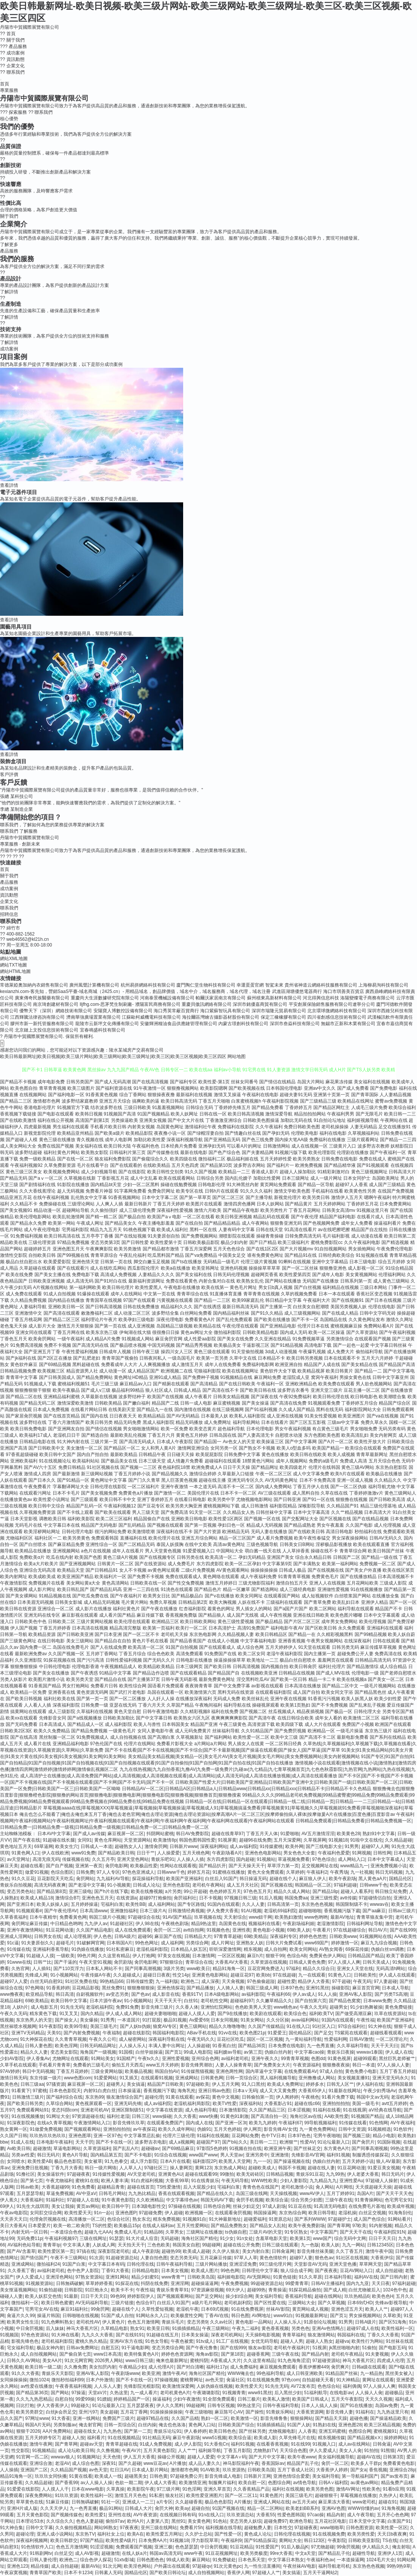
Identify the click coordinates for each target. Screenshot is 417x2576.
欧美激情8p (164, 1840)
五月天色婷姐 (227, 2129)
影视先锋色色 (25, 2341)
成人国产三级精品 (387, 1184)
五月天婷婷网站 (329, 1204)
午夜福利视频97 (61, 2238)
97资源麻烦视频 (207, 2290)
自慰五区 (110, 2347)
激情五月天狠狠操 (75, 1326)
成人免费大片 (340, 1351)
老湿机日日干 (66, 1435)
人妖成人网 (103, 2245)
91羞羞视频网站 (168, 1107)
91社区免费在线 (81, 1981)
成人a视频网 (181, 2142)
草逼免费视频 (59, 2193)
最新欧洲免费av (31, 1653)
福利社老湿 (118, 2116)
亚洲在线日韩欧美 (311, 1615)
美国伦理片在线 (203, 1493)
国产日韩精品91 (102, 1570)
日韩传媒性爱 (139, 1981)
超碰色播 (359, 2418)
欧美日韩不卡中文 (118, 1499)
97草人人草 (245, 2257)
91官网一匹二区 (32, 2457)
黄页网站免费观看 (278, 1184)
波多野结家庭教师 (80, 1101)
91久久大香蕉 (25, 2373)
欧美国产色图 (88, 1557)
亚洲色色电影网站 (263, 1853)
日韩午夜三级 (145, 1351)
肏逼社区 (235, 2379)
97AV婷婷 (10, 2071)
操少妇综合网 (239, 2296)
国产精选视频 (395, 1242)
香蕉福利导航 (298, 2296)
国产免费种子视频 (201, 1377)
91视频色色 (218, 1930)
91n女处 (245, 2238)
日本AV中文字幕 (53, 1833)
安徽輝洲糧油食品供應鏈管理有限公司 (178, 1023)
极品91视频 (175, 2020)
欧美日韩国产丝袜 (386, 1551)
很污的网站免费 (110, 1531)
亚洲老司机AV (95, 2110)
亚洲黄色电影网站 (210, 1975)
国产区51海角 (392, 2322)
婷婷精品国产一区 (132, 2399)
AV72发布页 (303, 2386)
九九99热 (335, 2174)
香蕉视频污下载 (159, 2090)
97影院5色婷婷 (211, 2148)
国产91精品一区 (73, 1480)
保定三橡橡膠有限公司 (283, 1017)
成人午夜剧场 (145, 2251)
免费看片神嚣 (99, 1191)
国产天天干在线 (356, 2232)
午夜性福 (365, 2020)
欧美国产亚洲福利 (184, 1878)
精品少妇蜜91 (145, 2277)
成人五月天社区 (242, 1885)
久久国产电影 (359, 1525)
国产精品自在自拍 (113, 1640)
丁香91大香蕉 (115, 2270)
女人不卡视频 (132, 1570)
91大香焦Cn (216, 2444)
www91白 (283, 2315)
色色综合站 (328, 2386)
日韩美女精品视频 (231, 1396)
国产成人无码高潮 (113, 1081)
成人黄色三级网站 (391, 1281)
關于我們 (9, 875)
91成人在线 (22, 2142)
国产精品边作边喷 (151, 1673)
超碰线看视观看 (386, 2032)
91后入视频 (270, 1898)
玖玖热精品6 (357, 2296)
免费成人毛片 (128, 2232)
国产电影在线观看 (55, 1114)
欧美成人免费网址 (285, 2084)
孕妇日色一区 (231, 1525)
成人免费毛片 (181, 1563)
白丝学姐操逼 (149, 2052)
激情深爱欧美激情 (75, 1403)
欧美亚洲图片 (351, 1416)
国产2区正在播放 (54, 1358)
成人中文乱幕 (143, 1178)
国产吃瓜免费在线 (90, 1596)
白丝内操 (147, 2424)
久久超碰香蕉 (188, 2502)
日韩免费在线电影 (339, 1159)
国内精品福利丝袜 (231, 1313)
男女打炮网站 (75, 1685)
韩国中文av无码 (372, 2097)
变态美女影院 (64, 2052)
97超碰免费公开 (186, 2476)
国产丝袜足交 (307, 2148)
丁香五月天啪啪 (214, 1101)
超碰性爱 (286, 1981)
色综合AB (297, 1955)
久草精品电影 (114, 2328)
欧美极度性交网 (186, 2315)
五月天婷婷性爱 (276, 1159)
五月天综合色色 (384, 1461)
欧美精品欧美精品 (156, 1666)
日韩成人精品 (187, 1390)
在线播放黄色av (16, 1499)
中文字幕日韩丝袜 (388, 1345)
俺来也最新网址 (172, 2360)
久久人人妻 (253, 1904)
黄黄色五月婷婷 (192, 1435)
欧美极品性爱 (143, 1865)
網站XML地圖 (14, 958)
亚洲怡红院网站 (216, 2007)
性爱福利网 (335, 2039)
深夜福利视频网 (32, 2540)
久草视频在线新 (80, 1178)
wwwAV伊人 (312, 2193)
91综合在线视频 (170, 2155)
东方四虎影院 (210, 1563)
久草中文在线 (243, 1358)
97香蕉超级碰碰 (22, 1454)
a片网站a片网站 (210, 1743)
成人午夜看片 (198, 1396)
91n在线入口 (211, 2514)
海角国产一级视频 (98, 2052)
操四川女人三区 (177, 1351)
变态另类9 (197, 2322)
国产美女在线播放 (51, 1673)
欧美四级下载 (289, 1724)
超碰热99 (171, 2251)
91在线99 (300, 2444)
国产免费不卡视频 (146, 1576)
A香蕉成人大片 (226, 2360)
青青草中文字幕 (21, 1377)
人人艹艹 (187, 2450)
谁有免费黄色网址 (265, 1255)
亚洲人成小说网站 (55, 2534)
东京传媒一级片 (45, 2077)
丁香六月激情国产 (66, 1422)
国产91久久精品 (267, 1313)
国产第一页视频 (200, 1525)
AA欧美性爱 (336, 2116)
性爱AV (307, 2142)
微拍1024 (39, 2379)
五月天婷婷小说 (358, 2161)
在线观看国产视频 (373, 1338)
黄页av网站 (88, 2206)
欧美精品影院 (139, 1133)
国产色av (140, 1994)
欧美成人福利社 (172, 1229)
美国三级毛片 (103, 2026)
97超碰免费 (150, 2212)
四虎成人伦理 (390, 2360)
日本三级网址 (295, 1178)
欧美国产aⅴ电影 (164, 1216)
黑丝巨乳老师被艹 (397, 2058)
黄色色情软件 (273, 2257)
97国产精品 (91, 2540)
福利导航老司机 (334, 2566)
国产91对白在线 (111, 1281)
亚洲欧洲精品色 (301, 1383)
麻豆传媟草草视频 (378, 1647)
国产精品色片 (207, 1589)
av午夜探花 (144, 2129)
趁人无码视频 (70, 1191)
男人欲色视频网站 (374, 1383)
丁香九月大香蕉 (66, 2167)
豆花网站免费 (245, 2135)
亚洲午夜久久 (265, 2058)
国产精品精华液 (340, 1165)
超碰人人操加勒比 (298, 1171)
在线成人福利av (158, 2225)
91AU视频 (251, 1910)
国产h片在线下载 (111, 1891)
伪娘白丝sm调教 (387, 1949)
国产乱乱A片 (125, 2148)
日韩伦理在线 (140, 2264)
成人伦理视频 (387, 1525)
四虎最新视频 (37, 1126)
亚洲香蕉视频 (291, 1640)
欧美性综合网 (132, 1685)
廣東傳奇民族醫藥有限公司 (42, 998)
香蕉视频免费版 (181, 1615)
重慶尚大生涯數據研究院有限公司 (105, 998)
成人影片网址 (42, 1589)
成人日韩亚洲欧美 (304, 2373)
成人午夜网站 (255, 1223)
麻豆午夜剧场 (186, 2437)
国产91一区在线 (318, 1499)
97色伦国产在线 (106, 1743)
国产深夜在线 (264, 1396)
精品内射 (336, 2514)
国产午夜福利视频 (397, 1332)
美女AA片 (52, 2360)
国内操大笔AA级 (291, 1139)
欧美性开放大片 (370, 1441)
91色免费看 (83, 2187)
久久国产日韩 (13, 2135)
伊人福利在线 (369, 2084)
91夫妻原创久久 (37, 1943)
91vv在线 (227, 2032)
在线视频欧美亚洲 (259, 1673)
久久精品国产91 (343, 1506)
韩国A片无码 (38, 2424)
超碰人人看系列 (356, 1891)
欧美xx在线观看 (21, 1718)
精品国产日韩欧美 (165, 2084)
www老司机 (364, 2502)
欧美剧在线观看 (266, 2013)
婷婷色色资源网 (177, 2354)
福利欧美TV (321, 2013)
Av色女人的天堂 (239, 1441)
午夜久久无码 (313, 2007)
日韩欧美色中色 (31, 1621)
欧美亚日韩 (158, 2328)
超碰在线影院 (136, 2032)
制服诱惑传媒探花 (370, 2155)
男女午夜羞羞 (330, 1525)
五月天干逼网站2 (320, 2572)
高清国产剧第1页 (92, 1120)
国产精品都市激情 (161, 1249)
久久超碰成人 (126, 1975)
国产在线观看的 (126, 1165)
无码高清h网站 (391, 1968)
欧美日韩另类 (99, 1422)
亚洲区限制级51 (127, 2110)
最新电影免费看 (353, 1737)
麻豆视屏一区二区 (125, 1833)
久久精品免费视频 (28, 1300)
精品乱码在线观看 (271, 1216)
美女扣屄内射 (102, 2367)
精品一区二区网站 (265, 2508)
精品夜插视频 (310, 1711)
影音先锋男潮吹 (197, 2065)
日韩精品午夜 (152, 1454)
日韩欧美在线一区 (148, 1583)
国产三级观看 (84, 1499)
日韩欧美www (343, 1936)
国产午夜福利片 (126, 1596)
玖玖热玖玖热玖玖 (48, 2135)
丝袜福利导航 (226, 1730)
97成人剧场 (274, 2206)
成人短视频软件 (317, 1596)
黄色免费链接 (398, 2007)
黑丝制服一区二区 (57, 1737)
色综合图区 (62, 1872)
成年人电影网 (118, 1139)
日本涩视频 (299, 2110)
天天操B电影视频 (262, 2334)
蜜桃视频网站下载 (221, 1506)
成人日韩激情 (254, 1506)
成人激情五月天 (187, 1364)
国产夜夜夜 (326, 2270)
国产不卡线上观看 (75, 1512)
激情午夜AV (174, 2373)
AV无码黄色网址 (281, 1480)
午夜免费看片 (37, 1486)
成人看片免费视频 (275, 1538)
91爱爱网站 (105, 2077)
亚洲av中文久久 (320, 1088)
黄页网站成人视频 (310, 2309)
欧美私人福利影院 (247, 1416)
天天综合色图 (293, 2450)
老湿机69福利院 (280, 1910)
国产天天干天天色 (394, 2193)
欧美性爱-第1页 (214, 1081)
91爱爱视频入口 (199, 1551)
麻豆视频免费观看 (278, 2367)
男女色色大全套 (299, 1853)
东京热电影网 (202, 1634)
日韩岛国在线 (223, 1435)
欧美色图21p (252, 2032)
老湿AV (62, 2463)
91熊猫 (388, 2450)
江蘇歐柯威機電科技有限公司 (151, 1017)
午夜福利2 (317, 1872)
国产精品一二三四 (398, 1139)
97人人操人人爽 (379, 2386)
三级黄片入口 (342, 1146)
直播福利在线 (133, 1538)
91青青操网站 (368, 2200)
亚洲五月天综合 (115, 1101)
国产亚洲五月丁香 (42, 1351)
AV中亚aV (86, 2193)
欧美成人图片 (204, 2270)
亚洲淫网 (180, 2283)
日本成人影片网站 (150, 2469)
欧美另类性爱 (361, 2534)
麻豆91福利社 (74, 2309)
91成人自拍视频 (60, 1294)
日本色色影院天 (65, 2090)
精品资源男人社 (82, 1371)
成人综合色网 (250, 1647)
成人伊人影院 (188, 2444)
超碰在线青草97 (228, 1833)
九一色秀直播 (320, 2045)
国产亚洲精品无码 (222, 1139)
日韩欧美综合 (400, 1441)
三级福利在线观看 (284, 1602)
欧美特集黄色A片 (141, 2354)
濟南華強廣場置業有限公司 (93, 1017)
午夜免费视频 (234, 2283)
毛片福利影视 (336, 1236)
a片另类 (173, 1891)
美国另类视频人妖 (348, 1306)
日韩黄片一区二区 (115, 1563)
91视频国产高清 (120, 1114)
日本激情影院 (232, 2110)
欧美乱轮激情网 (68, 1216)
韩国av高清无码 (165, 2553)
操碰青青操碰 (269, 1236)
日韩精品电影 (145, 2270)
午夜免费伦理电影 (395, 1249)
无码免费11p (29, 2238)
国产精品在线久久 (215, 2193)
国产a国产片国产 (291, 1608)
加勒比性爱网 (266, 1178)
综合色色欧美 (160, 1653)
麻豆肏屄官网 (168, 1338)
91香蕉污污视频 (324, 1698)
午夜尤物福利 (59, 2180)
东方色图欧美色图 (322, 1435)
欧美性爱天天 (78, 2212)
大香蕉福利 (31, 2200)
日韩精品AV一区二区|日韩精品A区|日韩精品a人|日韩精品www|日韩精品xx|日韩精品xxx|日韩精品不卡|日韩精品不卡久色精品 (247, 1788)
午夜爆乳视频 (312, 1351)
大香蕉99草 (176, 2180)
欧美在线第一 (215, 1287)
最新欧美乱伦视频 (128, 1435)
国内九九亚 (357, 2283)
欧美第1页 (300, 2238)
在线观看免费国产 (165, 2122)
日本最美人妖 (214, 1416)
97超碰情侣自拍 (375, 1898)
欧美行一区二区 (191, 1628)
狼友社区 (174, 2495)
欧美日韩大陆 (117, 1146)
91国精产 (126, 2058)
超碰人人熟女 (319, 2341)
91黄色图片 (271, 2495)
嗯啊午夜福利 (377, 1197)
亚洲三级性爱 (324, 1898)
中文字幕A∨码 (231, 2457)
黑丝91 (178, 2521)
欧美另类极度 (254, 2553)
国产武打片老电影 (127, 1692)
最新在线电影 (193, 1152)
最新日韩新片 (138, 1204)
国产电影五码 (392, 2347)
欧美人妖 (330, 2245)
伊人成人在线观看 (397, 1975)
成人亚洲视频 (141, 1326)
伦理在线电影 (381, 1306)
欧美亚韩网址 (205, 1268)
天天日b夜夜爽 (392, 2534)
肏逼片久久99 (20, 2315)
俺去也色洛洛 (172, 2424)
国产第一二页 (137, 2431)
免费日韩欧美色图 (302, 1126)
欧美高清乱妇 (355, 1435)
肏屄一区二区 (167, 1930)
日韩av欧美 (27, 2187)
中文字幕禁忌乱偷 (142, 2135)
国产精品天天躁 (331, 2418)
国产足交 (323, 2032)
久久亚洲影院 (28, 1660)
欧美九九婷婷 (262, 2122)
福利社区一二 (48, 1538)
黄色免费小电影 (361, 2071)
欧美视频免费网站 (62, 1171)
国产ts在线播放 (186, 1261)
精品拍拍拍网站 (310, 1114)
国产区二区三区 (228, 1197)
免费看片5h (191, 2527)
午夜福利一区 (270, 1383)
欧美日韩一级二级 (43, 2367)
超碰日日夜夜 (156, 1975)
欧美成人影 (265, 2437)
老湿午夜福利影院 (284, 1653)
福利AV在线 (366, 2277)
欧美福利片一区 (110, 1576)
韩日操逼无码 (253, 1878)
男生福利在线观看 (71, 1126)
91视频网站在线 (375, 1936)
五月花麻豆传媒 (216, 2257)
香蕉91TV (192, 1994)
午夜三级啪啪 (198, 2412)
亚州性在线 (119, 2514)
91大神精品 (347, 2379)
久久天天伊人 (53, 2508)
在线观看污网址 (35, 1493)
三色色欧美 (158, 2245)
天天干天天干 (168, 2000)
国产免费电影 (383, 1088)
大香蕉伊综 (381, 2257)
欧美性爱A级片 (121, 2540)
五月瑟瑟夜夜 (140, 2405)
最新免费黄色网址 (217, 1679)
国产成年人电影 (328, 1274)
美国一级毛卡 (365, 2103)
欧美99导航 (75, 2026)
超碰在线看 (31, 1865)
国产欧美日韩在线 (258, 1390)
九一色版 (310, 2245)
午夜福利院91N (389, 2232)
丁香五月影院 (237, 2450)
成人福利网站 (161, 1904)
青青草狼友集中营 (374, 1917)
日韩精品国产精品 (366, 1955)
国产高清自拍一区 (269, 2116)
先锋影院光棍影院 (142, 2386)
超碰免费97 (275, 2521)
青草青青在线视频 (261, 1294)
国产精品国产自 (224, 1673)
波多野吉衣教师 (373, 1146)
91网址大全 (57, 2116)
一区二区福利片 (143, 1486)
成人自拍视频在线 (128, 1737)
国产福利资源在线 (114, 1088)
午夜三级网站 (215, 2328)
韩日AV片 (377, 1930)
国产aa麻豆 (374, 1910)
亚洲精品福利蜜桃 (62, 1396)
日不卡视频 (210, 1898)
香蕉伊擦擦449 (314, 2367)
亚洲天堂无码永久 (390, 2077)
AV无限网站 (259, 2277)
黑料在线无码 (329, 1409)
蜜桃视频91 (385, 2431)
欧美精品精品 (151, 1416)
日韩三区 (141, 2116)
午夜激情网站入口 (92, 2122)
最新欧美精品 (123, 1454)
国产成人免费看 (353, 1088)
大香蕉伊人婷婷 (332, 2469)
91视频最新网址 (312, 2315)
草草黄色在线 (29, 2502)
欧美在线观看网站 (177, 1178)
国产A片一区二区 (335, 1441)
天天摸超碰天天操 (373, 2187)
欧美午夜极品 (66, 1390)
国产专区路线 (191, 1904)
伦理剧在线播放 (353, 1152)
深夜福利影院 (66, 1705)
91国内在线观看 (223, 1904)
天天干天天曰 (384, 2045)
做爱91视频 (36, 1872)
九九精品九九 (323, 2180)
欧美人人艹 (376, 2309)
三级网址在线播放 (204, 2232)
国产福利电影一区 (66, 1094)
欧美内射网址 (13, 1576)
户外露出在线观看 (172, 2566)
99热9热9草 (399, 2566)
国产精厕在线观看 (171, 1383)
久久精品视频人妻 (236, 1634)
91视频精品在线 (236, 1377)
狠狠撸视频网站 (183, 1088)
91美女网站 (252, 2020)
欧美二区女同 (251, 1653)
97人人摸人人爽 (344, 1962)
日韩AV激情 (361, 2039)
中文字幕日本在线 (62, 1525)
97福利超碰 (345, 1885)
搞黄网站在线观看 (28, 1711)
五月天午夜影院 (347, 2399)
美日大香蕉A (13, 2225)
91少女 (227, 2238)
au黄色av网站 (364, 2482)
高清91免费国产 (253, 1628)
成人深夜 (210, 1981)
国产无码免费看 (21, 1724)
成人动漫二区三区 (132, 1313)
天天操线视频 (283, 2193)
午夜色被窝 (182, 2341)
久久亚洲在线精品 (273, 1338)
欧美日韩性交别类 (165, 1171)
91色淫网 (191, 2489)
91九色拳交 (116, 2161)
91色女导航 (156, 2341)
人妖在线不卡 (251, 1602)
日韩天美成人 (376, 1962)
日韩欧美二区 (61, 1621)
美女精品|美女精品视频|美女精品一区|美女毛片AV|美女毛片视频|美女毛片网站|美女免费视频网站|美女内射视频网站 (244, 1756)
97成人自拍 (331, 2071)
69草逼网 (43, 1846)
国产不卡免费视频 (329, 1705)
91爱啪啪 (289, 1833)
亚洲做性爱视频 (333, 1589)
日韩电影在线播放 (194, 1660)
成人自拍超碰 (389, 2270)
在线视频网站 (33, 1094)
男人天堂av (231, 2155)
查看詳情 (9, 485)
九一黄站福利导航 (303, 2039)
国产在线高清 (23, 1737)
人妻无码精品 (363, 1126)
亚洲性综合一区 (101, 1544)
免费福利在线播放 (327, 1139)
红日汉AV (119, 2469)
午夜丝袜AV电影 (299, 2566)
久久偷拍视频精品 (73, 2527)
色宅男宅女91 (398, 2200)
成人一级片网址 (326, 1178)
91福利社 (55, 2200)
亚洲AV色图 (333, 2508)
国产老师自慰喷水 (398, 1673)
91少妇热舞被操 (366, 2007)
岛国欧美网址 (385, 1178)
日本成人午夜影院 (175, 1441)
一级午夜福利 (70, 1338)
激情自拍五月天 (292, 1583)
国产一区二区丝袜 (300, 1268)
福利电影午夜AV (287, 1628)
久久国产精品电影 (94, 1930)
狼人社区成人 (159, 1390)
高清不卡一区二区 (236, 1486)
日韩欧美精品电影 (261, 1332)
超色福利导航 (231, 1428)
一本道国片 (128, 2020)
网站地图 (236, 1056)
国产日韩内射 (394, 2277)
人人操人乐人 (132, 2045)
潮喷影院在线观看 (237, 1236)
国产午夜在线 (26, 1840)
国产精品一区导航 (316, 1184)
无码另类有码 (392, 1428)
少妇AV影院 (12, 2058)
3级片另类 (173, 1968)
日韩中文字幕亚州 (390, 1377)
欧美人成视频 (341, 1454)
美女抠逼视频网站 (18, 2290)
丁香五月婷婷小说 (132, 1473)
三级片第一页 (104, 1441)
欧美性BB (135, 1904)
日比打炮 (25, 2405)
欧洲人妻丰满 (114, 2180)
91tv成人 (205, 2341)
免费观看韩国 (104, 1538)
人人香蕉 (307, 2431)
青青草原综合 (104, 1255)
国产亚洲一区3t (230, 2122)
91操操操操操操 (166, 2412)
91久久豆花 (22, 1878)
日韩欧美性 (365, 1975)
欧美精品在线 (207, 1326)
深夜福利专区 (283, 1936)
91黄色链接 (284, 2277)
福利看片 (96, 2437)
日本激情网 (203, 1955)
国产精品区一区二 (122, 1448)
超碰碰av (150, 2148)
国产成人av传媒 (89, 1833)
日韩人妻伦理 (43, 2559)
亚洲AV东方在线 (126, 2341)
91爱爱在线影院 (23, 2489)
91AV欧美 (210, 2469)
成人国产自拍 (306, 1692)
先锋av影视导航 (391, 2302)
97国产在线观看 (139, 1300)
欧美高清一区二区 (146, 1647)
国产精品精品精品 (222, 1223)
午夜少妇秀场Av (379, 2090)
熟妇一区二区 (214, 2418)
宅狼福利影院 (207, 1371)
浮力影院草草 (204, 2540)
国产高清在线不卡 (220, 1390)
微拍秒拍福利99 (67, 2379)
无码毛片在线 (28, 1525)
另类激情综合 (339, 1338)
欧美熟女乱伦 (250, 1281)
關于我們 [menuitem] (12, 40)
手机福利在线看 (327, 1191)
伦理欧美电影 (304, 1133)
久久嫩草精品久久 (274, 2000)
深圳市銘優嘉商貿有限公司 (260, 1004)
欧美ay (182, 2508)
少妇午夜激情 (186, 2399)
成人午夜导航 (360, 2514)
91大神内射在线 (73, 1441)
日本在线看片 (274, 1422)
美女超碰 (109, 2412)
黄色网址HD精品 (131, 1377)
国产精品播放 (200, 1987)
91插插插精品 (186, 2328)
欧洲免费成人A (206, 1467)
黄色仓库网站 (107, 1840)
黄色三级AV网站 (357, 1467)
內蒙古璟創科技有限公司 (243, 1023)
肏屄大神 (164, 2508)
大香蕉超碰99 (55, 2187)
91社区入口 (323, 2026)
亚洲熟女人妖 (249, 1943)
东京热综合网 (292, 2212)
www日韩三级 (139, 2360)
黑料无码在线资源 (236, 1692)
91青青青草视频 (294, 1576)
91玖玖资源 (66, 2495)
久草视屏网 (314, 1840)
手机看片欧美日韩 (108, 1126)
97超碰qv (201, 2566)
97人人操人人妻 (393, 2065)
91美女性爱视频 (321, 1416)
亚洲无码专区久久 (245, 1480)
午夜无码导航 (235, 2180)
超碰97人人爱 (14, 1981)
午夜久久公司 (102, 2039)
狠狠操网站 (301, 2418)
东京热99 (94, 2097)
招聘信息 (9, 914)
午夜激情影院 (13, 1583)
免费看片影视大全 (175, 1743)
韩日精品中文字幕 (283, 1300)
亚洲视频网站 (66, 1551)
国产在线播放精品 (358, 1576)
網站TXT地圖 (13, 965)
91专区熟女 (296, 2232)
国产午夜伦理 (304, 1216)
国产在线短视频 (130, 1236)
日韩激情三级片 (28, 2097)
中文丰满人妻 (76, 2245)
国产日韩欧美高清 (387, 1499)
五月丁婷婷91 (340, 2193)
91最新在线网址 (344, 2090)
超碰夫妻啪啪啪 (160, 2013)
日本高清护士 (222, 1628)
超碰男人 (115, 2084)
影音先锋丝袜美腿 (315, 2251)
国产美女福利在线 (194, 1274)
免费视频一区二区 (377, 1563)
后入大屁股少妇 (199, 2187)
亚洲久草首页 (217, 2489)
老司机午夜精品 (347, 2354)
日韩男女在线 (47, 1936)
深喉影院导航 (311, 1506)
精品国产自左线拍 (369, 1229)
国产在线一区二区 (75, 1159)
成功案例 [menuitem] (12, 53)
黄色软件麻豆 (23, 1364)
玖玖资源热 (234, 2469)
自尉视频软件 (89, 1994)
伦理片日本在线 (313, 1326)
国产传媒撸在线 (163, 1152)
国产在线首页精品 (62, 1416)
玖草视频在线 (207, 1917)
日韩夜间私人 (152, 1358)
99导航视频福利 (320, 2122)
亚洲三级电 (80, 1891)
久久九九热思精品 (34, 2399)
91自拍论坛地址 (330, 1120)
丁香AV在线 (217, 2315)
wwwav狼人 (63, 2457)
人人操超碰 (198, 2045)
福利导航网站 (246, 1422)
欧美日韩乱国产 (73, 1589)
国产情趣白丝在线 (243, 1133)
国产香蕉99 (66, 2482)
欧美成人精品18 (36, 1898)
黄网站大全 (290, 2540)
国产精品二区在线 (24, 1396)
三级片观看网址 (363, 1139)
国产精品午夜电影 (241, 1210)
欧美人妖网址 (184, 1114)
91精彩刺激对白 (333, 1171)
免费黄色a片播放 (135, 1493)
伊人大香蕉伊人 (52, 2405)
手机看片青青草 (54, 2065)
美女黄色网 (199, 2521)
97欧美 (359, 2225)
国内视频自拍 (274, 1666)
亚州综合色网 (205, 2058)
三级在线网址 (93, 2238)
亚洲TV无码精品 (27, 2032)
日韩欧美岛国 (201, 2277)
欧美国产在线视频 (165, 1396)
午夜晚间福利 (208, 1705)
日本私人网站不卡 (104, 1968)
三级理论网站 (81, 1204)
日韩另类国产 (79, 1081)
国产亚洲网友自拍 (66, 1428)
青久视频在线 (90, 1139)
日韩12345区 (380, 2245)
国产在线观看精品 (188, 1673)
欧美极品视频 (138, 2071)
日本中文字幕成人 (385, 1859)
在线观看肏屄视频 (233, 2212)
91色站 (220, 2521)
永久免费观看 (351, 1628)
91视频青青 (234, 2392)
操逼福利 (161, 2399)
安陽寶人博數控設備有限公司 (122, 1010)
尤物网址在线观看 (70, 2058)
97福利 (293, 1968)
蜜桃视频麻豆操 (346, 1326)
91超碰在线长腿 (59, 1840)
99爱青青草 (296, 2283)
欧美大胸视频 (223, 1602)
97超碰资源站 (326, 2360)
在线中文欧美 (198, 1544)
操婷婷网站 (395, 2437)
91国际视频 (388, 2142)
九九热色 (112, 2431)
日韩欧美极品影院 (201, 1242)
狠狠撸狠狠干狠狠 (33, 1390)
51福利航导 (315, 2392)
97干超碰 (341, 1981)
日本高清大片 (377, 1512)
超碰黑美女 (135, 2476)
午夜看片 (322, 1930)
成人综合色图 (85, 2463)
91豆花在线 (299, 2206)
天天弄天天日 (13, 2219)
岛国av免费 (386, 2405)
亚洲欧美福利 (23, 1461)
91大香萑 (60, 2418)
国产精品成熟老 (300, 1525)
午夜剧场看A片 (227, 1853)
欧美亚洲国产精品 (75, 1576)
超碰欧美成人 (261, 2167)
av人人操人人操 (97, 2482)
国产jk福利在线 (21, 1358)
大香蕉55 (265, 2514)
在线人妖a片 (134, 2553)
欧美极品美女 (227, 1345)
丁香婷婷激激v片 (366, 1493)
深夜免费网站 (38, 2495)
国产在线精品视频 (370, 1518)
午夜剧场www (125, 2373)
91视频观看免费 (324, 1403)
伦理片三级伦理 (178, 2135)
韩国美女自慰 (186, 2245)
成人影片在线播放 (93, 1608)
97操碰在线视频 (184, 2206)
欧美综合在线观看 (363, 1448)
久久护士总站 (198, 2534)
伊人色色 (102, 1936)
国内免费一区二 (35, 1647)
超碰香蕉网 (258, 2354)
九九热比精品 (142, 2193)
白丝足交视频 (372, 2212)
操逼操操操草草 (230, 1660)
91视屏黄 (227, 1840)
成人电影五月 (44, 2007)
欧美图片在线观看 (204, 1204)
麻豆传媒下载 (150, 1615)
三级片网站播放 (211, 2264)
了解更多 (9, 244)
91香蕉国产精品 (44, 1685)
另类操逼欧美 (124, 1120)
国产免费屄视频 (290, 1730)
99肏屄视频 (348, 2547)
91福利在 (365, 2412)
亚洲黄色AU (170, 2174)
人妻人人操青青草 (233, 2065)
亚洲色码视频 (233, 1268)
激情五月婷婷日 (221, 1583)
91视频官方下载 (73, 1107)
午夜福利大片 (316, 1300)
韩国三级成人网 (262, 1987)
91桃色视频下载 (139, 1229)
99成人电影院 (197, 2052)
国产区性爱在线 (270, 2302)
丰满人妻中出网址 (166, 2045)
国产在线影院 (132, 1171)
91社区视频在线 (103, 1467)
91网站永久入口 (152, 2315)
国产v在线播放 (219, 1596)
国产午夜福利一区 (388, 1152)
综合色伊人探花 (96, 2559)
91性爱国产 (267, 2547)
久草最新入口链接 (236, 1473)
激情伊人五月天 (347, 1197)
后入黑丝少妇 (288, 2392)
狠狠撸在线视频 (351, 1499)
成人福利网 (172, 1943)
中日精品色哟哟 (66, 1923)
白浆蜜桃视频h (246, 1101)
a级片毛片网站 (207, 2302)
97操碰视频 (165, 2379)
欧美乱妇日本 (345, 1602)
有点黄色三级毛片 (330, 1428)
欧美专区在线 (189, 1191)
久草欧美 (392, 2315)
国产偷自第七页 (75, 2354)
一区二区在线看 (199, 1216)
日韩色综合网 (216, 2206)
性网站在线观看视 (178, 1865)
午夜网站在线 (394, 1120)
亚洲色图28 (349, 2424)
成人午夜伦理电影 (42, 1229)
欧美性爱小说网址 (51, 1499)
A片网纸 (344, 2187)
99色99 (117, 2296)
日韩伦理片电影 (77, 1531)
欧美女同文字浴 (337, 1692)
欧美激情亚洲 (192, 2482)
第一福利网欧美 (85, 1287)
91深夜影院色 (20, 2122)
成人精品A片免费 (103, 1338)
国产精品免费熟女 (229, 2225)
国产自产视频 (59, 1865)
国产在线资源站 (150, 1563)
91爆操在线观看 (93, 1294)
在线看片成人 (370, 1216)
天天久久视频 (378, 2399)
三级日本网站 (373, 1287)
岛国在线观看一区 (165, 1692)
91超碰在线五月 (162, 2334)
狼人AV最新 (388, 2161)
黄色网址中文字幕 (108, 1480)
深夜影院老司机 (113, 2251)
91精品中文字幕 (115, 1673)
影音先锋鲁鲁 (274, 2418)
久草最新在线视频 (99, 1396)
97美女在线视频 (173, 1955)
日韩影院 (73, 2290)
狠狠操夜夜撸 (161, 1094)
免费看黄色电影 (399, 2463)
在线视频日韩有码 (178, 2514)
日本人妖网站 (270, 1204)
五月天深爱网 (287, 1840)
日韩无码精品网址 (98, 2045)
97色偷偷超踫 (261, 1981)
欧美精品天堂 (70, 1570)
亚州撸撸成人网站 (317, 2077)
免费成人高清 (353, 1461)
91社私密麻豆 (120, 1949)
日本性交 (283, 2527)
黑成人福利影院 (158, 1422)
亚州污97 (88, 2412)
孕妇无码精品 (252, 1557)
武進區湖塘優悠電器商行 (297, 991)
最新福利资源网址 (146, 1281)
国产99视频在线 (73, 1255)
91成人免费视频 (156, 2444)
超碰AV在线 (369, 2457)
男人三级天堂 (145, 1512)
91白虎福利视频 (147, 2180)
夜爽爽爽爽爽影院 (229, 1718)
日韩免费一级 (94, 1705)
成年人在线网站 (126, 1294)
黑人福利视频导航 (278, 2077)
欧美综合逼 (277, 2200)
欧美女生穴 (66, 1846)
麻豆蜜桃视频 (226, 1403)
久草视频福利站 (364, 1133)
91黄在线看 (80, 2476)
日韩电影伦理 (211, 1184)
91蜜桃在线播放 (229, 1872)
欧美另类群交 (29, 2412)
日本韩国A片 (119, 1943)
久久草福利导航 (353, 2045)
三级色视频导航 (262, 1544)
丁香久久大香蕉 (383, 2334)
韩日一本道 (363, 2065)
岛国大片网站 (310, 1081)
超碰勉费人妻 (257, 2527)
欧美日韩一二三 (400, 1114)
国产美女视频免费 (99, 1493)
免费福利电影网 (258, 1364)
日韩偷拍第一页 (258, 2097)
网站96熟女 (105, 2527)
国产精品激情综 (362, 1666)
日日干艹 (146, 1853)
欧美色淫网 (66, 2045)
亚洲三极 (163, 2547)
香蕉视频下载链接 (18, 1114)
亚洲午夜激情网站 (25, 1930)
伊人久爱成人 (29, 2277)
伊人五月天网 (225, 2084)
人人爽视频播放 (154, 1364)
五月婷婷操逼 (84, 1904)
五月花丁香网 (134, 2412)
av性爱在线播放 (36, 2386)
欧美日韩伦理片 (118, 1287)
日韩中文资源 (352, 2129)
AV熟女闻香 (331, 1949)
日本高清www (94, 1910)
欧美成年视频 (400, 2206)
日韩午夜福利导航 (174, 2264)
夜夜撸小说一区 (170, 1133)
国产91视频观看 (373, 1165)
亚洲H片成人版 (22, 2508)
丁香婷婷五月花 (362, 1204)
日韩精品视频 (279, 2174)
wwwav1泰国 (369, 2052)
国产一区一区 (403, 1602)
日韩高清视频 (246, 1666)
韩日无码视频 (389, 1872)
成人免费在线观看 (24, 1294)
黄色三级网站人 (400, 1493)
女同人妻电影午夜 (155, 1730)
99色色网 (230, 2270)
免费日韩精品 (72, 1467)
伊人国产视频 (23, 1628)
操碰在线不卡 (324, 1551)
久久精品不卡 (23, 1204)
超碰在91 (387, 2502)
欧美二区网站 (322, 1608)
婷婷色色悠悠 (313, 1936)
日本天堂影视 (23, 1518)
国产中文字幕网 (301, 1441)
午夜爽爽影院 (99, 1249)
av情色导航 (304, 2482)
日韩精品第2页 (193, 1602)
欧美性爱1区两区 (225, 1518)
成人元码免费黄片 (193, 1730)
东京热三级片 (378, 1730)
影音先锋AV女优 (280, 2129)
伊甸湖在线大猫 (135, 1332)
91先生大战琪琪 (33, 2206)
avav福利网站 (305, 2020)
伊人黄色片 (113, 2322)
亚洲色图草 (79, 2135)
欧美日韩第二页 (400, 1236)
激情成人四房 (37, 1473)
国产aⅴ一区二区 (45, 1178)
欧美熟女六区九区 (192, 1718)
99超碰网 (211, 2245)
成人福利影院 (118, 1724)
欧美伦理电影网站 (33, 1216)
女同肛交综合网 (46, 2212)
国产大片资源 (207, 1531)
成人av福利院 (243, 1846)
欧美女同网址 (249, 1596)
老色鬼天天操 (13, 1326)
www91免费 (83, 1853)
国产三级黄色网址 (18, 1640)
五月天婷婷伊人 (281, 1647)
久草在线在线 (334, 1493)
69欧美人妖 (298, 1930)
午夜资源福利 (306, 2065)
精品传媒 (40, 2566)
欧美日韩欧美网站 (198, 1621)
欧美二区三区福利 (114, 1518)
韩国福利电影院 (168, 2032)
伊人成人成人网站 (124, 2013)
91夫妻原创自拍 (164, 1236)
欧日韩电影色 (364, 1396)
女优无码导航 (264, 2341)
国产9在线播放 (232, 2013)
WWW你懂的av (363, 2508)
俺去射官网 (90, 2424)
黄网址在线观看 (378, 2379)
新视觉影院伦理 (40, 1133)
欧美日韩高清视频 (246, 1114)
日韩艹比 (42, 1962)
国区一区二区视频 (265, 2039)
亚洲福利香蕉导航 (51, 1949)
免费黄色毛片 (325, 1576)
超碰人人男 (291, 2341)
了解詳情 (9, 291)
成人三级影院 (61, 1711)
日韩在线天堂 (269, 1229)
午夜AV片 (131, 2450)
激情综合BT (67, 1898)
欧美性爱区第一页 (56, 2251)
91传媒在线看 (353, 2122)
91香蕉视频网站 (124, 1197)
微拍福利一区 (25, 2302)
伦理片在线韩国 (324, 1467)
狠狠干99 (275, 1955)
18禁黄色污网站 (258, 1461)
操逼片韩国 (48, 2315)
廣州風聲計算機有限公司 (94, 985)
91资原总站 (280, 2219)
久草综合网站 (59, 2103)
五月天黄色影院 (159, 2450)
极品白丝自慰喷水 (298, 1660)
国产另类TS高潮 (391, 1994)
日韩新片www (184, 1846)
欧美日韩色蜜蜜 (57, 2302)
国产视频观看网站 (82, 2129)
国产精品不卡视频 (18, 1081)
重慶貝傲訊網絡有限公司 (207, 1004)
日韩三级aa (32, 2084)
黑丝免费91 (113, 1987)
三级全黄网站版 (107, 2071)
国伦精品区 (300, 2032)
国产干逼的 (65, 1962)
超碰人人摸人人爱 (197, 2013)
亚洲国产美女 (280, 1557)
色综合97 (145, 2302)
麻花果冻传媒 (339, 1081)
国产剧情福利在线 (37, 1184)
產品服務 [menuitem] (13, 46)
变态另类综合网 (168, 2347)
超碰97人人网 (375, 1846)
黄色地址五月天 (16, 1846)
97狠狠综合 (171, 1962)
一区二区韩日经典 (283, 1743)
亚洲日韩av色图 (214, 2090)
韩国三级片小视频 (107, 1917)
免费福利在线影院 (236, 1126)
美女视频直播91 (354, 2077)
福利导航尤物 (381, 1486)
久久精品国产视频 (68, 2469)
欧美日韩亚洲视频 (234, 1216)
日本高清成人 (52, 1724)
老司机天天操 (174, 1634)
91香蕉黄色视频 (102, 1094)
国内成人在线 (199, 2122)
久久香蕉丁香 (21, 2270)
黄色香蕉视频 (275, 2328)
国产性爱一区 (228, 2534)
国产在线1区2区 (262, 1249)
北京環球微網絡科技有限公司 (336, 1010)
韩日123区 (314, 2540)
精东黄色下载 (43, 2013)
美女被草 (93, 2161)
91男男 (352, 1846)
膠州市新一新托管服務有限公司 (42, 1023)
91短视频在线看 (372, 1255)
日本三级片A (152, 1910)
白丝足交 (63, 2553)
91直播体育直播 (226, 1294)
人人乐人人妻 (107, 2386)
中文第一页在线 (159, 1294)
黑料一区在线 (203, 1229)
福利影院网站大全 (363, 1409)
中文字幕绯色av (182, 2200)
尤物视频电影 (282, 2431)
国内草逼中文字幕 (264, 2071)
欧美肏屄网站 (42, 1338)
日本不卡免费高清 (317, 1480)
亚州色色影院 (176, 1885)
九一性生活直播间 (262, 2566)
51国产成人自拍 (117, 2315)
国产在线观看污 (73, 1268)
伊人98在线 (147, 1923)
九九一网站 (353, 2245)
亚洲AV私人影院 (355, 1994)
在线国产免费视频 (396, 1191)
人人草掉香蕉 (296, 1551)
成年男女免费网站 (339, 1621)
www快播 (208, 2116)
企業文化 (9, 901)
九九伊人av (95, 1923)
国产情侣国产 (34, 2257)
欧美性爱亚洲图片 (204, 2495)
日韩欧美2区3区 (16, 1730)
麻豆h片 (255, 1955)
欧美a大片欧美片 (41, 1563)
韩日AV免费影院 (192, 1833)
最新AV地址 (342, 1917)
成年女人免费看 (357, 1223)
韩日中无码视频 (38, 2071)
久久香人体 (187, 2007)
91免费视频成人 (92, 1737)
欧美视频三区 (51, 1371)
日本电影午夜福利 (54, 2142)
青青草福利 (293, 2334)
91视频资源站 (39, 2283)
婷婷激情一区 (344, 1943)
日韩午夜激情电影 (161, 1711)
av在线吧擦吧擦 (334, 1229)
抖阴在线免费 (154, 2283)
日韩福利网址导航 (365, 1923)
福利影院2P (204, 2161)
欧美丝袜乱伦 (255, 1698)
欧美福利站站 (86, 1461)
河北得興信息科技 (321, 998)
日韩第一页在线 (116, 1261)
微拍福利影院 (227, 1332)
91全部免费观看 (219, 2399)
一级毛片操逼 (349, 1730)
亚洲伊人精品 (374, 1602)
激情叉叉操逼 (227, 1094)
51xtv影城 (124, 2559)
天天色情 (112, 2457)
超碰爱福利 (255, 2219)
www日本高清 (107, 2354)
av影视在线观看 (267, 1685)
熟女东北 (141, 2219)
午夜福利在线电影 (260, 1094)
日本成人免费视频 (51, 1409)
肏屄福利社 (185, 1898)
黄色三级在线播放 (57, 1139)
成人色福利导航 (201, 2110)
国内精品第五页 (106, 2155)
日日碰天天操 (180, 1454)
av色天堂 (214, 2379)
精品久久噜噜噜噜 (227, 2026)
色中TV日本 (273, 2135)
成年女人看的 (328, 1718)
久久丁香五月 (349, 2251)
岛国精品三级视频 (174, 1326)
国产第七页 (31, 2180)
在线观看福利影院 (273, 1692)
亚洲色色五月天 (98, 1898)
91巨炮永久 (96, 2290)
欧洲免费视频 (308, 1165)
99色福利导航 (270, 2373)
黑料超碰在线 (86, 1364)
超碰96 (145, 1936)
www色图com (78, 2077)
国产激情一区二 (170, 1493)
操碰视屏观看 (265, 1705)
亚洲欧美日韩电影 (189, 1518)
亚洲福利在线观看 (385, 1628)
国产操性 (255, 2412)
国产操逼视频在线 (292, 2161)
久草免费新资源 (60, 1165)
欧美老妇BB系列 (302, 2508)
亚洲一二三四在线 (141, 1589)
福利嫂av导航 (227, 2052)
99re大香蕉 (281, 2553)
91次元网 (112, 2566)
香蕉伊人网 (238, 2572)
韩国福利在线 (350, 2334)
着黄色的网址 (221, 1608)
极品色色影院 (67, 2161)
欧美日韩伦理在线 (331, 1396)
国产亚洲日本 (20, 1904)
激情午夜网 (41, 2444)
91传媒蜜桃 (271, 1846)
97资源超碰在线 (88, 2116)
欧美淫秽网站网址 (42, 1531)
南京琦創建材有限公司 (55, 1004)
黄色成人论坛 (257, 2534)
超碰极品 (394, 2392)
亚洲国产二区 (34, 2469)
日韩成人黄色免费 (307, 1962)
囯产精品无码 (13, 1178)
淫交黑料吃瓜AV (253, 1679)
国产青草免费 (317, 1602)
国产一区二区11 (241, 2495)
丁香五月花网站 (305, 1210)
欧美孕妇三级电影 (136, 1319)
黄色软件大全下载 (278, 1371)
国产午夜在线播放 (159, 1608)
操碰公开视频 (171, 2457)
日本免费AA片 (152, 2540)
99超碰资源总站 (267, 2283)
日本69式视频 (215, 2309)
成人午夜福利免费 (258, 1576)
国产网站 (60, 2392)
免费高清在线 (388, 1653)
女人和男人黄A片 (158, 1448)
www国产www (203, 2155)
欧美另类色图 (319, 2489)
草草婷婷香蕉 (99, 2283)
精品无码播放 (189, 1422)
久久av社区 (221, 2322)
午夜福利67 (290, 2122)
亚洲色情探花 (170, 1987)
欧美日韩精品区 (271, 1634)
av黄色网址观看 (164, 1570)
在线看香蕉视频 (272, 2444)
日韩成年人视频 (115, 1351)
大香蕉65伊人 (312, 2090)
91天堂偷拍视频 (247, 1351)
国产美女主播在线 (52, 1274)
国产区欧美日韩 (321, 1628)
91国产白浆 (74, 2264)
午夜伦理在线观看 (240, 1326)
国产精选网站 (265, 1589)
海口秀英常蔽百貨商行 (176, 1010)
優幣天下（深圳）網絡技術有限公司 (55, 1010)
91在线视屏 (354, 2110)
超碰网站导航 (75, 1210)
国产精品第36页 (32, 2392)
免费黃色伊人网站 (327, 1955)
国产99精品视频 (371, 1634)
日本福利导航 (338, 2277)
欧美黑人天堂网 (235, 2161)
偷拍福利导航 (369, 1351)
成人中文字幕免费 (311, 1473)
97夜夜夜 (129, 2527)
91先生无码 (71, 2007)
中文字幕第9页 (277, 1563)
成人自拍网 (275, 1949)
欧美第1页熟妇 (295, 1705)
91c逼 (13, 1943)
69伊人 (7, 2206)
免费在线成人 (372, 1159)
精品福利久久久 (177, 1306)
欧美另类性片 (274, 1210)
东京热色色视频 (317, 1904)
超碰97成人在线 (363, 2328)
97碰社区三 (155, 2167)
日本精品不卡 (271, 1358)
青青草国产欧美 (45, 2572)
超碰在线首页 (140, 2187)
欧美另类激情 (127, 1249)
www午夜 (193, 2553)
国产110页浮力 (68, 1968)
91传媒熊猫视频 (197, 2071)
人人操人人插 (190, 1859)
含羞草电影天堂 (271, 2238)
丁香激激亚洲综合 (223, 1120)
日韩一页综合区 (241, 2077)
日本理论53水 (30, 2521)
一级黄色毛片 (122, 1730)
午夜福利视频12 (120, 1506)
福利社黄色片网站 (62, 1152)
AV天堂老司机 (141, 2174)
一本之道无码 (202, 1486)
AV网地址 (261, 2315)
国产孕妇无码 (275, 1133)
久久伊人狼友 (226, 2251)
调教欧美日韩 (52, 1518)
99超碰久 (80, 2405)
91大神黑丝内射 (243, 1184)
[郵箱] (15, 856)
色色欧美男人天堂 (253, 2007)
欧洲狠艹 (289, 2142)
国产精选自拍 (95, 1435)
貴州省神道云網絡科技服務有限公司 (321, 985)
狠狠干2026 (28, 2431)
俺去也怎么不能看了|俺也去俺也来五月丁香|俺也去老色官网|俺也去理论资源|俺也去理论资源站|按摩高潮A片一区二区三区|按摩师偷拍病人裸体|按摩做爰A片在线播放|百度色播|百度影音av (207, 1814)
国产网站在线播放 (283, 1281)
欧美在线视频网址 (240, 1371)
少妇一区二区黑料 (141, 1184)
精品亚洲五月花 (16, 1197)
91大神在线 (379, 2026)
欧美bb (263, 1975)
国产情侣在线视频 (104, 1428)
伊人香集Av (38, 2058)
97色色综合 (323, 1859)
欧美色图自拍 (23, 1088)
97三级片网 (168, 2489)
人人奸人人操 (160, 1698)
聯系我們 (40, 112)
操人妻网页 (181, 2167)
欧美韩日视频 (89, 1114)
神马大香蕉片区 (82, 2328)
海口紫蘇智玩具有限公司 (225, 1010)
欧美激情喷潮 (141, 1531)
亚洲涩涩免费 (243, 2264)
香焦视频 (378, 2469)
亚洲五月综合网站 (199, 1538)
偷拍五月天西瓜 (127, 2065)
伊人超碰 (174, 2212)
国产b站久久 (234, 2142)
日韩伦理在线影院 (108, 1486)
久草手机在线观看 (18, 2065)
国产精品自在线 (110, 1679)
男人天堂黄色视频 (163, 1551)
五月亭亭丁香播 (97, 1236)
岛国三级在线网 (252, 2193)
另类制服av (64, 2424)
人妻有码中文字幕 (236, 1229)
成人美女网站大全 (18, 1146)
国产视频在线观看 (165, 1525)
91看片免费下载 (338, 2097)
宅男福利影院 (75, 1229)
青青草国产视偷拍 (120, 1358)
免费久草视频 (163, 1602)
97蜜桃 (40, 2090)
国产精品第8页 (52, 1891)
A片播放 (178, 2463)
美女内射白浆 (255, 2251)
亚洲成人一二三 (138, 2502)
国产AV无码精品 (182, 1416)
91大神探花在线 (36, 2039)
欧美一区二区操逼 (326, 1332)
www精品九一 (354, 1865)
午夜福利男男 (340, 1114)
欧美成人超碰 (196, 2251)
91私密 (156, 2495)
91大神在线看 (65, 2334)
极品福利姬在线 (242, 1159)
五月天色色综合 (229, 1249)
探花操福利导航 (148, 1878)
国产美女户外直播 (363, 1570)
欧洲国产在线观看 (393, 1724)
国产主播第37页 (144, 1679)
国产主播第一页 (276, 1306)
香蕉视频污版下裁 (342, 1910)
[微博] (9, 856)
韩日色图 (240, 2315)
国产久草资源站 (362, 1332)
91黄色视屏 (339, 2058)
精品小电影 (384, 2135)
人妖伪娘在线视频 (214, 2386)
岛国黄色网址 (170, 1126)
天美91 (54, 2032)
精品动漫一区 (47, 1210)
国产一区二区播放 (127, 1698)
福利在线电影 (333, 1133)
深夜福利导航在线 (166, 2039)
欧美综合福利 (402, 1107)
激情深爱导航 (279, 1114)
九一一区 (262, 2161)
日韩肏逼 (382, 2444)
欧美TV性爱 (225, 2103)
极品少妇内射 (234, 1242)
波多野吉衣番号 (293, 1390)
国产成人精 (335, 2290)
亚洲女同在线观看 (34, 1332)
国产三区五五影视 (307, 1422)
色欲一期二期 (128, 2482)
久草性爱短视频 (157, 2309)
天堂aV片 (97, 2392)
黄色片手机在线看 (150, 1640)
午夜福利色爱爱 (334, 1853)
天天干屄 (84, 2142)
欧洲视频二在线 (177, 1371)
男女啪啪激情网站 (141, 1428)
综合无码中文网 (350, 2238)
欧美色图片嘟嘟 (346, 1615)
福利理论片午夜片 (99, 1319)
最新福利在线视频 (194, 1094)
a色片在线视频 (96, 1551)
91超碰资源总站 (122, 2257)
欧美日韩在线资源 (18, 1608)
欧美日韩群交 (64, 2540)
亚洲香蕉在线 (61, 1692)
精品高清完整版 (125, 1628)
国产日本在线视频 (383, 1300)
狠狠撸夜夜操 (336, 2065)
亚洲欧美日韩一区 (66, 1306)
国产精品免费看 (267, 1107)
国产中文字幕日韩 (154, 1718)
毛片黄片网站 (134, 1602)
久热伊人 (388, 2495)
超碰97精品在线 (153, 2418)
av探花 (203, 2097)
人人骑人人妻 (230, 1987)
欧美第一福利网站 (340, 1563)
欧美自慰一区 (252, 2482)
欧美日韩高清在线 (62, 1236)
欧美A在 (135, 2534)
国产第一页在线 (110, 1326)
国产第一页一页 (92, 1698)
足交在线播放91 (394, 1126)
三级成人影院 (393, 1583)
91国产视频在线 (228, 2508)
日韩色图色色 (150, 2559)
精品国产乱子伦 (303, 2463)
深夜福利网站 (213, 1846)
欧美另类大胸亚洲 (184, 1506)
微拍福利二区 (212, 1159)
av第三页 (253, 2052)
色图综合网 (360, 2431)
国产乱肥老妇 (86, 1358)
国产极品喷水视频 (128, 1345)
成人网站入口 (351, 1859)
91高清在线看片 (300, 1229)
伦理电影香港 (85, 1666)
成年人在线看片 (128, 1551)
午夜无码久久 (201, 2039)
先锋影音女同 (52, 1718)
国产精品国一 (207, 1441)
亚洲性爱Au (351, 2180)
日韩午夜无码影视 (179, 1679)
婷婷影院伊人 (140, 2296)
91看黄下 (20, 2090)
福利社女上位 (110, 2534)
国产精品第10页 (216, 1165)
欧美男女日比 (156, 1596)
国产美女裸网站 (21, 1596)
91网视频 (361, 1853)
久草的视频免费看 (299, 1294)
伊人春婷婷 (195, 2431)
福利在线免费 (224, 1711)
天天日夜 (381, 2283)
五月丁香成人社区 (295, 2469)
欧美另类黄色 (76, 1538)
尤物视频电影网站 (254, 1499)
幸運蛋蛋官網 (250, 985)
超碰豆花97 (242, 1975)
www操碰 (161, 2116)
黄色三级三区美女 (24, 1171)
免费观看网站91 (33, 2110)
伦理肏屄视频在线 (48, 2219)
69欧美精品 (255, 1936)
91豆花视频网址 (221, 2553)
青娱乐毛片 (173, 2322)
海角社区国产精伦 (199, 2238)
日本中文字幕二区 (160, 1197)
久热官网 (20, 1968)
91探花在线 (126, 2283)
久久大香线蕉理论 (37, 1191)
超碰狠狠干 (326, 2495)
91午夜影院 (50, 2026)
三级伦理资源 (42, 1242)
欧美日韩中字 (115, 2206)
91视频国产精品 (367, 2116)
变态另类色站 (20, 1891)
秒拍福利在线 (368, 1531)
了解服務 (28, 831)
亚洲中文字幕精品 (330, 1261)
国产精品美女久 (121, 1223)
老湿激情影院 (330, 1923)
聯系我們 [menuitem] (12, 72)
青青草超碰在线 (121, 2444)
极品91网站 (110, 2508)
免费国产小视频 (358, 1724)
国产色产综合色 (224, 1152)
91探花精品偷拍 (305, 2290)
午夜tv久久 (148, 2058)
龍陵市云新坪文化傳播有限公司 (107, 1023)
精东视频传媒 (331, 2437)
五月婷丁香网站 (102, 1653)
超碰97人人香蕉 (351, 1184)
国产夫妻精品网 (258, 1152)
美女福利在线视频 (372, 1081)
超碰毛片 (65, 1943)
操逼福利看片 (387, 1223)
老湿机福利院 (99, 2007)
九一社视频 (361, 1872)
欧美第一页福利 (158, 1628)
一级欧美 (65, 1955)
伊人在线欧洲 (55, 1853)
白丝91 (191, 2000)
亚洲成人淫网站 (16, 1936)
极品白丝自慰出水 (24, 1261)
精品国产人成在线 (322, 1364)
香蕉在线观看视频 (176, 2193)
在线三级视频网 (228, 1409)
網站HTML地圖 (15, 971)
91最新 (71, 2296)
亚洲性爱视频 (175, 2058)
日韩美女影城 (68, 1602)
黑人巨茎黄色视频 (179, 1480)
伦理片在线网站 (140, 1743)
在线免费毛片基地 (367, 2206)
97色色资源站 (35, 2334)
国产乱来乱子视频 (367, 1705)
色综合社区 (118, 2219)
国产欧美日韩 (217, 1666)
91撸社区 (25, 2174)
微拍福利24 (48, 2264)
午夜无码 (362, 1981)
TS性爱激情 (168, 2187)
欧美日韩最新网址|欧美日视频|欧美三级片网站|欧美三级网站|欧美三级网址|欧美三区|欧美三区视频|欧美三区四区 (113, 1056)
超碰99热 (256, 2290)
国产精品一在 (302, 1634)
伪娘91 (204, 2129)
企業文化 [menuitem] (12, 65)
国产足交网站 (209, 2296)
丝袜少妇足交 (246, 2206)
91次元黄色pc (228, 2566)
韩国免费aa (296, 1898)
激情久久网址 (399, 1319)
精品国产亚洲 (204, 1724)
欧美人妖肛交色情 (43, 2296)
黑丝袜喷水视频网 (18, 2026)
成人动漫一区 (112, 1371)
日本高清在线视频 (90, 1628)
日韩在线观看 (386, 1640)
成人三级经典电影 (298, 1589)
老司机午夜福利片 (292, 2347)
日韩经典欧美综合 (336, 1255)
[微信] (3, 856)
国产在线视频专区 (157, 1557)
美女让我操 (62, 2206)
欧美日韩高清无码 (179, 1101)
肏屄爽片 (340, 2367)
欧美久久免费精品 (52, 1730)
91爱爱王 (277, 2032)
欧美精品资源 (42, 1634)
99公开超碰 (195, 1891)
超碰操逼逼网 (204, 2283)
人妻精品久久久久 (156, 1274)
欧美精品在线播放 (33, 1551)
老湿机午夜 (187, 2309)
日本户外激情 (99, 2379)
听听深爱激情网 (225, 1949)
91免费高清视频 (26, 1345)
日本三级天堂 (152, 1461)
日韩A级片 (124, 1936)
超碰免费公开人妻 (355, 1653)
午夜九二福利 (245, 2328)
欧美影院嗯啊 (213, 1088)
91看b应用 (393, 2489)
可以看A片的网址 (244, 1146)
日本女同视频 (224, 2020)
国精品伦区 (400, 1878)
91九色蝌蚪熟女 (57, 2322)
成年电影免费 (51, 1081)
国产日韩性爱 (135, 1242)
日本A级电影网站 (221, 1994)
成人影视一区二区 (366, 1268)
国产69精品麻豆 (178, 2148)
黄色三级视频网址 (369, 1171)
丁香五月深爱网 (196, 1249)
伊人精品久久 (375, 2547)
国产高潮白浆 (161, 1737)
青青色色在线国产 (261, 2187)
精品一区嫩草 (236, 1589)
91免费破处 (224, 2559)
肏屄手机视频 (249, 2200)
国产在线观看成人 (217, 1647)
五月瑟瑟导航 (30, 2193)
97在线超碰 (284, 1975)
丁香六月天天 (151, 1705)
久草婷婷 (295, 1872)
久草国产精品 (180, 1705)
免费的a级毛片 (324, 1461)
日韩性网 (382, 1853)
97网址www (37, 2418)
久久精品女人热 (239, 1512)
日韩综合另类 (210, 1178)
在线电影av (341, 2392)
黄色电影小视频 (269, 1930)
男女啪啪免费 (363, 1428)
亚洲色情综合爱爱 (291, 2476)
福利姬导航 (209, 2450)
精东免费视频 (166, 2219)
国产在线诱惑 (207, 1306)
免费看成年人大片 (119, 1364)
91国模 (126, 2052)
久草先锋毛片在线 (297, 2437)
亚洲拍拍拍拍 (336, 2103)
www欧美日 (198, 1968)
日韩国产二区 (346, 1557)
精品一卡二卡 (322, 1679)
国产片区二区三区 (302, 1621)
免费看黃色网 (73, 1917)
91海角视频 (393, 2508)
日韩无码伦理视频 (231, 1274)
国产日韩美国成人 (57, 1377)
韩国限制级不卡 (351, 1904)
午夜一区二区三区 (273, 1473)
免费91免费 (127, 2007)
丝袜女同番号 (244, 1081)
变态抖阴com (64, 2110)
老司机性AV (88, 2322)
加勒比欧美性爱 (149, 1139)
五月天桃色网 (196, 1853)
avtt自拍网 (193, 1930)
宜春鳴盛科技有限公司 (102, 1030)
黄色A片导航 (75, 2155)
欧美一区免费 (174, 1428)
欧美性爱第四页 (295, 1274)
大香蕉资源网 (310, 2412)
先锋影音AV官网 (307, 2155)
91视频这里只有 (372, 1210)
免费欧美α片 (32, 1557)
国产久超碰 (129, 2463)
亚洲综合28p (402, 2469)
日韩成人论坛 (146, 1885)
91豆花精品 (241, 2547)
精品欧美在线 (13, 1242)
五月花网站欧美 (362, 1583)
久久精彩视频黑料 (335, 1634)
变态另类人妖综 (245, 2521)
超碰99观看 (365, 2058)
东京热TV (85, 2534)
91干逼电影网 (135, 2347)
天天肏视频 (233, 1981)
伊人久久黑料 (170, 2405)
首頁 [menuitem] (8, 33)
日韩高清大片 (402, 1171)
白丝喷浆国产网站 (353, 1596)
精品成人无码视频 (264, 1525)
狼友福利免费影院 (113, 1159)
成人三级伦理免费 (137, 1210)
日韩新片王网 (257, 2476)
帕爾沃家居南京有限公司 (221, 998)
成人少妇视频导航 (99, 1171)
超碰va (342, 2341)
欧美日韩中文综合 (46, 1506)
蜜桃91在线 (86, 2180)
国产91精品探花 (260, 2540)
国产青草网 (338, 2225)
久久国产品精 (185, 2418)
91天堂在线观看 (314, 1647)
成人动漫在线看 (367, 1236)
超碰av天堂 (91, 2444)
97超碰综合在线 (144, 1917)
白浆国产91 (399, 2521)
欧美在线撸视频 (147, 1891)
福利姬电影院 (230, 2277)
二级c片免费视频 (198, 1570)
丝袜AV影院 (278, 2309)
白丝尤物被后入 (364, 2290)
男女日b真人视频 (275, 1287)
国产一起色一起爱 (351, 1345)
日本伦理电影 (260, 1428)
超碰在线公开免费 (241, 2245)
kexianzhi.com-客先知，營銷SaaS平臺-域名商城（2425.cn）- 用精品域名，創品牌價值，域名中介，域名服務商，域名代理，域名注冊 (135, 991)
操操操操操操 (264, 1570)
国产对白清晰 (190, 2367)
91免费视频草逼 (309, 1338)
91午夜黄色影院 (118, 2200)
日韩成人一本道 (96, 1846)
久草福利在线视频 (94, 1711)
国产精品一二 (368, 1371)
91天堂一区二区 (205, 1512)
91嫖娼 (104, 2399)
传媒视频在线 (75, 1859)
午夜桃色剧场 (174, 1923)
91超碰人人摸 (40, 1955)
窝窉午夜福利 (324, 1377)
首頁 (4, 84)
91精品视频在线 (55, 1596)
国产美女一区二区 (386, 1679)
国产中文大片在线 (186, 1120)
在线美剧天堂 (121, 1409)
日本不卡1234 (78, 2572)
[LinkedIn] (21, 856)
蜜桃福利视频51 (74, 1383)
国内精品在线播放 (66, 1300)
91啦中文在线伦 (366, 1840)
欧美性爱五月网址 (164, 2534)
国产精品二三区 (16, 1101)
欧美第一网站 (61, 1223)
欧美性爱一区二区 (251, 1737)
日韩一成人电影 (196, 1403)
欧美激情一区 (244, 2418)
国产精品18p (325, 1891)
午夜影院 (337, 2540)
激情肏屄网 (156, 1846)
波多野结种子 (132, 1396)
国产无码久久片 (159, 1660)
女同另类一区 (224, 1448)
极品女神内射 (50, 2347)
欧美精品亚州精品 (75, 1133)
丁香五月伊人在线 (311, 1486)
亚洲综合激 (41, 2463)
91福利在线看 (326, 2110)
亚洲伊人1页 (390, 2553)
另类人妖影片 (13, 1679)
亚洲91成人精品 (165, 1377)
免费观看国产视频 (134, 2547)
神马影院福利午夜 (241, 2463)
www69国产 (316, 1943)
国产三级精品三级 (318, 1101)
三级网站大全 (301, 2302)
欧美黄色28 (348, 1833)
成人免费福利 (243, 2367)
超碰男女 (339, 2007)
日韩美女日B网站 (297, 1544)
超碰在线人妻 (321, 2167)
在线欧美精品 (156, 1165)
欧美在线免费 (19, 1274)
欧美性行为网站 (367, 2341)
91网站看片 (399, 2219)
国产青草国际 (364, 1094)
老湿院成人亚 (296, 1377)
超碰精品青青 (110, 2187)
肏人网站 (325, 2187)
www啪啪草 (332, 2527)
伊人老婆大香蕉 (363, 2174)
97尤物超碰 (322, 2547)
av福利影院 (253, 1994)
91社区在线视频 (352, 2257)
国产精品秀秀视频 (194, 1345)
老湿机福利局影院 (192, 2103)
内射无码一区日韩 (29, 2232)
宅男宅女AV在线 (41, 2309)
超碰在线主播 (212, 1480)
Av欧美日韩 (18, 2148)
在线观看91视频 (157, 2077)
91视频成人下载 (40, 1383)
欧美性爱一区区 (392, 2527)
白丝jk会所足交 (61, 2412)
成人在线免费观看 (133, 1930)
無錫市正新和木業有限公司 (348, 1023)
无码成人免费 (226, 1698)
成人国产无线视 (242, 1615)
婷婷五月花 (198, 1872)
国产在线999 (402, 1930)
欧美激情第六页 (200, 1692)
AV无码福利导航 (91, 2302)
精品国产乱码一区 (84, 1506)
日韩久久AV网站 (23, 2360)
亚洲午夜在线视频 (288, 1698)
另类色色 (300, 2328)
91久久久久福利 (256, 1191)
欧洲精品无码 (235, 1531)
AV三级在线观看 (274, 1493)
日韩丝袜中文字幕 (274, 1512)
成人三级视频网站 (302, 1313)
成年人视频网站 (292, 1461)
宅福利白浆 (112, 1904)
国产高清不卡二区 (317, 1737)
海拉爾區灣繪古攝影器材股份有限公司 (220, 1017)
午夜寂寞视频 (13, 2572)
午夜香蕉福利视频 (73, 2386)
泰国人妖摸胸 (170, 1544)
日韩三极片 (249, 2399)
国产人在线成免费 (108, 1647)
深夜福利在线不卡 (174, 1531)
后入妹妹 (55, 2328)
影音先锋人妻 (339, 2412)
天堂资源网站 (137, 1840)
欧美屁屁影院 (209, 1454)
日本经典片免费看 (179, 1146)
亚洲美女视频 (152, 1120)
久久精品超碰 (398, 1840)
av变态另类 (117, 1994)
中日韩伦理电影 (55, 1666)
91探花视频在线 (60, 1660)
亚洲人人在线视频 (327, 1583)
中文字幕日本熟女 (286, 2559)
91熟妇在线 (324, 2424)
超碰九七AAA (98, 2232)
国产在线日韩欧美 (237, 1383)
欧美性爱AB (40, 2161)
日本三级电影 (363, 1261)
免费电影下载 (85, 1274)
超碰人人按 (73, 2437)
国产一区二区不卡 (141, 1634)
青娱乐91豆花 (310, 2174)
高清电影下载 (317, 1345)
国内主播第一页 (320, 1653)
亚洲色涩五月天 (347, 2309)
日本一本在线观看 (337, 1294)
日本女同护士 (356, 1178)
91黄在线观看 (179, 2097)
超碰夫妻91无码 (296, 1094)
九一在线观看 (311, 1975)
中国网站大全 (229, 1551)
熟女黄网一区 (13, 2129)
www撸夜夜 (11, 1994)
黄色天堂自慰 (127, 1711)
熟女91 (137, 2328)
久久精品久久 (387, 1480)
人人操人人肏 (369, 2392)
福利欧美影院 (81, 1518)
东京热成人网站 (230, 2167)
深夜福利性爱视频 (175, 1210)
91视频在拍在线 (245, 2148)
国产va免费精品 (201, 1255)
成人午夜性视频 (276, 1615)
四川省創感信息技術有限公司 (336, 1017)
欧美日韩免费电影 (28, 1428)
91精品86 (153, 2232)
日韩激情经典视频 (186, 1910)
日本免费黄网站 (395, 1204)
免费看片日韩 (104, 1685)
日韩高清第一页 (283, 1904)
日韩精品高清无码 (373, 1660)
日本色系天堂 (251, 2559)
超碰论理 (25, 2534)
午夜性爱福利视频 (80, 1351)
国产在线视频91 (347, 1300)
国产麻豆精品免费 (66, 1544)
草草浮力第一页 (283, 1865)
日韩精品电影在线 (37, 1441)
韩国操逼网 (265, 2212)
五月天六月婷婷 (377, 1358)
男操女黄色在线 (355, 1377)
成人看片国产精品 (117, 1615)
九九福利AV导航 (112, 1878)
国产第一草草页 (195, 1197)
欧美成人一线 (108, 2476)
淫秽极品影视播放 (334, 1544)
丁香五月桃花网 (26, 1319)
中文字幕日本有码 (106, 2264)
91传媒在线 (18, 1949)
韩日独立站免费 (391, 1891)
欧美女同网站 (303, 1949)
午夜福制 (112, 2032)
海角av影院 (207, 2354)
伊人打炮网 (143, 1955)
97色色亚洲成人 (138, 1872)
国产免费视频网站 (199, 1236)
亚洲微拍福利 (123, 1910)
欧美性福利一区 (397, 2328)
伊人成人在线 (398, 2052)
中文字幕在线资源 (164, 2110)
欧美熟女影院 (94, 1152)
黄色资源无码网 (92, 1692)
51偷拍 (369, 2347)
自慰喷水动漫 (288, 1435)
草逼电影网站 (67, 2148)
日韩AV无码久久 (385, 1538)
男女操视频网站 (365, 2315)
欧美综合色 (295, 2013)
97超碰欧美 (197, 2084)
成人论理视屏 (77, 1936)
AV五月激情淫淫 (318, 1833)
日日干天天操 (236, 1467)
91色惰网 (378, 2122)
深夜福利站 (250, 2103)
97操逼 (79, 2392)
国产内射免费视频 (82, 2032)
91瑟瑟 (116, 2238)
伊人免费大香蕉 (222, 1910)
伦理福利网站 (392, 1274)
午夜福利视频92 (26, 1165)
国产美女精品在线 (359, 1364)
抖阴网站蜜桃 (160, 1833)
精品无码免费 (127, 1422)
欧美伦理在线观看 (132, 1621)
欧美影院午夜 (140, 2489)
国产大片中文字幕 (267, 2457)
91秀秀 (108, 2020)
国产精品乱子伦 (334, 2553)
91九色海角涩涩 (294, 2360)
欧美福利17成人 (35, 1435)
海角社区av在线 (306, 2116)
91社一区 (110, 2502)
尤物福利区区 (19, 1538)
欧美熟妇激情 (288, 1917)
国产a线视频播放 (84, 1718)
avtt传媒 (348, 1898)
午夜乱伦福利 (132, 1255)
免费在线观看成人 (183, 1576)
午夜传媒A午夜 (96, 1975)
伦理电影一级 (365, 1673)
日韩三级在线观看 (280, 2245)
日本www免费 (377, 2000)
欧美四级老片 (293, 1467)
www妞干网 (260, 1917)
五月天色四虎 (185, 1165)
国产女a (358, 2469)
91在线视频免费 (263, 2379)
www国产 (322, 2238)
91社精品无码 (156, 2437)
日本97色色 (291, 1987)
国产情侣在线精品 (277, 1081)
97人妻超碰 (385, 1981)
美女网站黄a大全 (83, 1583)
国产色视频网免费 (321, 1223)
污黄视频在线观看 (175, 1300)
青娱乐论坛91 (167, 2431)
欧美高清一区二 (221, 1557)
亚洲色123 (17, 2566)
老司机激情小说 (297, 2187)
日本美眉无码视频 (35, 1602)
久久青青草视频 (71, 2039)
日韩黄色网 (212, 2077)
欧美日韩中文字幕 (69, 2000)
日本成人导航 (395, 1987)
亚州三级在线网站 (159, 2527)
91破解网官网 (90, 1943)
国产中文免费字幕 (232, 1685)
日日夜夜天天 (123, 1416)
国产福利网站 (218, 1737)
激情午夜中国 (379, 2251)
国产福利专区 (183, 1081)
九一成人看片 (143, 2392)
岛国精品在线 (333, 1319)
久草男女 (174, 2232)
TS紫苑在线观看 (351, 2032)
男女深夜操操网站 (350, 1538)
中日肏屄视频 (29, 2328)
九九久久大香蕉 (97, 2334)
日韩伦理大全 (367, 1711)
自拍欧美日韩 (42, 1255)
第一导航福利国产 (360, 2476)
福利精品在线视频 (340, 1287)
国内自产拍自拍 (93, 1454)
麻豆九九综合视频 (379, 1943)
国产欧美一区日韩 (289, 1679)
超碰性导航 (363, 2553)
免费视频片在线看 (46, 1583)
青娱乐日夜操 (340, 2052)
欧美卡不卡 (122, 2290)
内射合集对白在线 (217, 1281)
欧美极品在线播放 (384, 1473)
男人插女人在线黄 (246, 1743)
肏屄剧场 (123, 1962)
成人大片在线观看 (323, 1724)
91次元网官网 (78, 2360)
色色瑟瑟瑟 (186, 2547)
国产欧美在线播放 (272, 1319)
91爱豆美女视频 (383, 2167)
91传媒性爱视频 (109, 2174)
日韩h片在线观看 (222, 1191)
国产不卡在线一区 (114, 2142)
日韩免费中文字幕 (242, 1454)
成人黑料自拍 (305, 1493)
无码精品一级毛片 (221, 1261)
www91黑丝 (260, 2392)
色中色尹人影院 (83, 2270)
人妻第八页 (157, 2521)
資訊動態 (9, 895)
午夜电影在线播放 (182, 1287)
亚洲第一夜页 (89, 1865)
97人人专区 (108, 1872)
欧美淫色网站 (137, 2566)
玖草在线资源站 (390, 2013)
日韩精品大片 (198, 1936)
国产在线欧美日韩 (306, 1531)
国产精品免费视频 (89, 1730)
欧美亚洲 (151, 2373)
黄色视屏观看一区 (93, 2103)
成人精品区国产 (143, 1371)
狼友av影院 (259, 2347)
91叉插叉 (129, 2077)
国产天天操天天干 (247, 1865)
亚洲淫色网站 (59, 2277)
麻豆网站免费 (267, 1377)
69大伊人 (235, 2290)
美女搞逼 (136, 2084)
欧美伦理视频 (372, 1621)
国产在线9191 (130, 2334)
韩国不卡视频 (291, 2167)
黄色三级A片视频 (120, 1557)
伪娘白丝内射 (278, 2052)
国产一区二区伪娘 (348, 1486)
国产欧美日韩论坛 (167, 2572)
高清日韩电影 (339, 1531)
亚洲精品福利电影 (71, 1743)
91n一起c (103, 2212)
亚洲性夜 (241, 1930)
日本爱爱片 (39, 2225)
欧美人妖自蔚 (401, 1634)
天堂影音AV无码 (310, 2264)
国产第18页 (232, 2354)
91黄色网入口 (25, 1853)
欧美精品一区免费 (28, 1692)
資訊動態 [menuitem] (12, 59)
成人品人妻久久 (204, 2463)
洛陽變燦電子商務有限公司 (367, 998)
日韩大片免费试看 (284, 1943)
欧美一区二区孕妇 (243, 1563)
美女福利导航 (268, 2296)
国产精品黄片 (298, 1204)
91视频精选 (379, 2129)
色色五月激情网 (143, 2322)
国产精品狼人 (212, 1615)
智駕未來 (274, 985)
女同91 (85, 1840)
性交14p (181, 1975)
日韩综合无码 (199, 1107)
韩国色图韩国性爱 (197, 1840)
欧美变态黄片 (202, 1428)
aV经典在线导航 (385, 2110)
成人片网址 (222, 1943)
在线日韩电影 (51, 1640)
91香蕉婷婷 (57, 1987)
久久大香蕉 (185, 2116)
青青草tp (51, 2245)
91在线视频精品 (124, 2437)
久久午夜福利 (269, 1126)
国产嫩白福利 (136, 1403)
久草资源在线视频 (269, 1962)
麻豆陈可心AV (229, 2412)
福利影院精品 (283, 1506)
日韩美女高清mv (338, 1210)
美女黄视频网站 (361, 1274)
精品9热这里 (203, 1923)
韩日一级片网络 (101, 2167)
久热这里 (119, 2392)
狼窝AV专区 (165, 2026)
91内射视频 (380, 2225)
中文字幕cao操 (309, 2052)
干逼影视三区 (255, 1345)
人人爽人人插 (109, 1204)
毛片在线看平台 (93, 1165)
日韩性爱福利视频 (124, 1660)
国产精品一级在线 (379, 1557)
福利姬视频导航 (363, 1120)
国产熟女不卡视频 (257, 1448)
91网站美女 (102, 2058)
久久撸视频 (107, 2450)
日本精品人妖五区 (189, 1949)
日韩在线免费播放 (141, 1306)
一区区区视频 (231, 1955)
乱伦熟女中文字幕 (89, 1197)
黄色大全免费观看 (265, 1872)
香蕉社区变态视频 (374, 1294)
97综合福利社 (352, 2026)
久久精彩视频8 (195, 1711)
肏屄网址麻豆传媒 (29, 1923)
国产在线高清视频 (150, 1081)
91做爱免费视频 (46, 2129)
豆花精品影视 (85, 1987)
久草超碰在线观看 (37, 1268)
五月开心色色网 (393, 2514)
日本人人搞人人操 (319, 2405)
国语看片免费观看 (166, 1685)
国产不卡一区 (305, 1319)
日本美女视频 (174, 2270)
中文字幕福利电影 (258, 1640)
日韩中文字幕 (39, 2527)
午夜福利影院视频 (280, 1101)
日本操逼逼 (129, 2090)
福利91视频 (338, 2155)
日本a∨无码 (245, 2090)
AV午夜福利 (402, 2122)
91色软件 (403, 2129)
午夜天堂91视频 (95, 1962)
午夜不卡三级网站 (68, 2257)
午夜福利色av (320, 2559)
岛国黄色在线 (232, 1923)
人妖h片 (20, 2007)
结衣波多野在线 (106, 1107)
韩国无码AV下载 (217, 2200)
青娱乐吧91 (162, 1859)
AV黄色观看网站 (232, 1570)
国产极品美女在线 (119, 1461)
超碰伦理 (154, 2097)
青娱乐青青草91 (172, 2290)
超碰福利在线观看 (223, 1461)
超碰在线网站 (328, 2296)
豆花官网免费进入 (265, 1968)
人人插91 (41, 1968)
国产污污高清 (90, 1660)
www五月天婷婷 (162, 2065)
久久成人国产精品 (297, 1409)
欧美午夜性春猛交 (312, 1538)
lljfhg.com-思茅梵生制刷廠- (107, 1004)
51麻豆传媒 (57, 2502)
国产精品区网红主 (331, 1107)
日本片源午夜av (106, 2000)
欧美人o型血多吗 (294, 1448)
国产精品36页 (252, 2045)
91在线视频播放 (366, 1589)
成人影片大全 (42, 1326)
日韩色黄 (158, 2476)
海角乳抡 (186, 2090)
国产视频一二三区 (138, 1467)
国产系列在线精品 (388, 1737)
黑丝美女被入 (398, 2373)
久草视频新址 (189, 1737)
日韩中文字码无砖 (377, 1313)
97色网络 (34, 1987)
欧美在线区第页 (398, 1570)
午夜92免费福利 (295, 1396)
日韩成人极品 (292, 1570)
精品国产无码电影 (99, 1525)
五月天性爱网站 (192, 2225)
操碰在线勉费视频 (178, 1184)
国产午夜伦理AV (60, 1910)
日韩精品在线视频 (297, 1673)
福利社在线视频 (288, 2489)
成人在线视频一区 (309, 1146)
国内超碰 (245, 1859)
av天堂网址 (18, 1859)
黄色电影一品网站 (253, 2322)
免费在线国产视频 (55, 1146)
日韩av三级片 (402, 1910)
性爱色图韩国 (291, 2514)
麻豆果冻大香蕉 (334, 2502)
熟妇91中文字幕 (379, 1833)
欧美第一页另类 (212, 1358)
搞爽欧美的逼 (145, 1101)
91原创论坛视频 (320, 2322)
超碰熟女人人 (128, 1846)
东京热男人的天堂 (34, 2020)
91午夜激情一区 (150, 1088)
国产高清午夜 (262, 1718)
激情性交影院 (13, 1255)
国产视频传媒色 (66, 2514)
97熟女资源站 (89, 2277)
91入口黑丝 (253, 2084)
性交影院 (20, 2450)
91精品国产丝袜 (341, 2373)
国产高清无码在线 (90, 1345)
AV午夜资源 (145, 2514)
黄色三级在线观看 (212, 1351)
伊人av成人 (304, 1994)
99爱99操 (85, 2399)
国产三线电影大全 (324, 1846)
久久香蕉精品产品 (251, 2489)
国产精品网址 (265, 1467)
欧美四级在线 (183, 1159)
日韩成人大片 (138, 2508)
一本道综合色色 (66, 2232)
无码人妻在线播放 (269, 1531)
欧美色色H (383, 2296)
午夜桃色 (310, 2097)
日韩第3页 (393, 2457)
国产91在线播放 (356, 2405)
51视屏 (320, 2347)
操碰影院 (340, 1987)
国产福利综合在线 (64, 2097)
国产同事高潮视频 (143, 1968)
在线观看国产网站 (282, 1596)
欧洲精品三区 (165, 1621)
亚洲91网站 (117, 2277)
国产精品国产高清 (397, 1364)
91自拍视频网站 (330, 1249)
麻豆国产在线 (168, 1936)
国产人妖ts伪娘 (135, 2026)
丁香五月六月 (161, 1435)
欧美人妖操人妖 (52, 1904)
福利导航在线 (237, 1705)
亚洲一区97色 (107, 2135)
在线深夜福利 (357, 1640)
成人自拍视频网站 (38, 2354)
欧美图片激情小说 (46, 1679)
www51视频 (214, 2437)
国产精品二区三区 (62, 1319)
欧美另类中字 (221, 1499)
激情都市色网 (46, 1101)
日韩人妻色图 (38, 2045)
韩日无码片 (48, 2155)
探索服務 (14, 112)
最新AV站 (90, 2566)
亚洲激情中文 (28, 1313)
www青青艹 (173, 2277)
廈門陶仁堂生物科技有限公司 (205, 985)
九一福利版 (167, 1981)
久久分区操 (277, 2020)
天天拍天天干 (131, 2245)
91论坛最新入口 (333, 2142)
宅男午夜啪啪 (327, 2135)
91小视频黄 (118, 1885)
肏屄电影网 (116, 1865)
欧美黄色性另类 (360, 1191)
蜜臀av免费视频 (391, 1101)
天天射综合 (235, 1917)
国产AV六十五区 (40, 1467)
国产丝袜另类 (252, 2431)
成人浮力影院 (143, 2161)
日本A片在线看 (175, 2161)
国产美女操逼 (255, 1403)
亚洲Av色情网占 (328, 2328)
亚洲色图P (126, 2212)
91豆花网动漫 (59, 1930)
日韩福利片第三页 (127, 1152)
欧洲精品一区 (321, 1730)
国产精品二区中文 (340, 1685)
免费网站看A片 (379, 1326)
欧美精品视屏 (311, 1371)
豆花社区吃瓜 (230, 2039)
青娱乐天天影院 (57, 2373)
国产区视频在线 (335, 1518)
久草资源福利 (96, 2148)
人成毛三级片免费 (369, 1107)
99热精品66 (111, 1981)
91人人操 (327, 1994)
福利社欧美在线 (59, 1698)
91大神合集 (11, 2527)
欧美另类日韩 (316, 1197)
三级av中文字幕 (343, 1422)
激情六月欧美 (207, 1210)
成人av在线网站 (354, 2444)
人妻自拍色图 (154, 2257)
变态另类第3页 (105, 1242)
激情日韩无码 (13, 2077)
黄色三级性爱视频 (236, 1621)
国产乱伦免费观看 (234, 1319)
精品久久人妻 (34, 2052)
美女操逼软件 (50, 2174)
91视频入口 (324, 2444)
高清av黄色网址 (229, 1544)
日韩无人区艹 (340, 2084)
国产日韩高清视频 (104, 1306)
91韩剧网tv (41, 2553)
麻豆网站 (201, 2559)
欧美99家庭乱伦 (248, 1300)
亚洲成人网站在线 (272, 2502)
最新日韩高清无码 (240, 1306)
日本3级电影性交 (149, 2206)
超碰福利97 (241, 2000)
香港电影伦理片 (40, 1107)
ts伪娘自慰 (235, 2232)
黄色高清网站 (115, 1583)
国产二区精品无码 (136, 1544)
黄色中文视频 (225, 2097)
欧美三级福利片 (294, 1242)
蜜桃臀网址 (191, 2379)
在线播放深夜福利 (194, 1698)
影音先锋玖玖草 (129, 2122)
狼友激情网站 (321, 2334)
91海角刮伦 (399, 2212)
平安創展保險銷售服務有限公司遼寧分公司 (332, 1004)
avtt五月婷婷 (394, 2103)
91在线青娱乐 (205, 2180)
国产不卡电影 (138, 2155)
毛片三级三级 (104, 1383)
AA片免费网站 (56, 2431)
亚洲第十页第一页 (331, 1094)
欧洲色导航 (300, 2521)
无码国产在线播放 (320, 1281)
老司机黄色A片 (175, 2392)
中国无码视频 (161, 1345)
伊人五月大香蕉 (139, 2457)
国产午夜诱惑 (84, 1673)
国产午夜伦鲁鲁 (202, 2347)
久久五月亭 (103, 1859)
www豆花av (155, 2463)
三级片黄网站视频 (94, 1621)
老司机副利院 (237, 2302)
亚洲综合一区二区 (55, 1608)
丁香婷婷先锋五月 (232, 1107)
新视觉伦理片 (287, 1197)
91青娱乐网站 (280, 2412)
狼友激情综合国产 (124, 2097)
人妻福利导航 (33, 1306)
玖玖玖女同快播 (51, 2476)
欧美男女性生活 (23, 2322)
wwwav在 (379, 1904)
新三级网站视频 (97, 1473)
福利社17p (216, 2367)
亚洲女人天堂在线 (355, 1968)
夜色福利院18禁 (174, 1467)
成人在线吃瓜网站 (108, 1268)
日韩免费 (85, 1872)
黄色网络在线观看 (221, 1576)
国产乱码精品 (132, 1525)
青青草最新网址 (372, 1454)
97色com (291, 2379)
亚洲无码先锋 (128, 2103)
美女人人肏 (350, 2450)
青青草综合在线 (192, 1294)
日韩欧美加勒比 (119, 1718)
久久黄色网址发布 (367, 1319)
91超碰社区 (121, 1923)
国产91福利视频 (261, 1409)
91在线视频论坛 (55, 1461)
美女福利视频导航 (336, 2457)
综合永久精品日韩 (313, 1557)
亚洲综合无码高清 (37, 1570)
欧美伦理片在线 (164, 1538)
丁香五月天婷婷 (169, 1204)
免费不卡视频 (57, 1345)
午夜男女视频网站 (325, 1640)
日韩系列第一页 (356, 1281)
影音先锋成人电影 (223, 2476)
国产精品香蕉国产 (188, 1640)
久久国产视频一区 (66, 1653)
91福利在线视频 (213, 2135)
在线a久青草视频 (54, 2122)
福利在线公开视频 (55, 1120)
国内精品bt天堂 (105, 1184)
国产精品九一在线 (155, 1409)
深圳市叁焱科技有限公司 (295, 1023)
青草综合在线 (199, 1962)
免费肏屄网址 (161, 1191)
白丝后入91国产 (221, 1878)
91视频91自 (195, 2219)
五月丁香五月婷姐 (398, 2071)
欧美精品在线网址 (356, 1101)
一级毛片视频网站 (378, 1685)
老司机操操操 (335, 1126)
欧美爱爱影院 (57, 1261)
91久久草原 (310, 2277)
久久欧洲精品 (149, 2200)
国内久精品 (92, 2013)
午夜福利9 (231, 2540)
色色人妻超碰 (89, 2521)
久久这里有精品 (114, 1955)
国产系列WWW (309, 2219)
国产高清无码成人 (137, 1441)
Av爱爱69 (198, 2020)
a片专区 (164, 2502)
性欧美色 (371, 2489)
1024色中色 (395, 2290)
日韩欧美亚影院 (364, 2540)
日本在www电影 (88, 2489)
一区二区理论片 (392, 2039)
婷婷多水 (315, 2084)
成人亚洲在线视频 (285, 1416)
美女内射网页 (383, 1435)
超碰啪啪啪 (310, 1910)
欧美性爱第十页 (166, 1242)
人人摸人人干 (55, 2489)
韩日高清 (65, 1994)
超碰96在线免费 (255, 1840)
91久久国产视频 (201, 1171)
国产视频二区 (253, 1711)
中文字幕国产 (324, 2232)
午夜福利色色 (145, 1146)
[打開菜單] (1, 80)
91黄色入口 (339, 1975)
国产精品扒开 (212, 1865)
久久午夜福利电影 (362, 1242)
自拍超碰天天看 (318, 2379)
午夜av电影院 (14, 2212)
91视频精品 (43, 2450)
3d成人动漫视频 (281, 1351)
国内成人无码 (293, 1332)
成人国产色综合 (369, 2219)
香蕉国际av (273, 2463)
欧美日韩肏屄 (303, 1666)
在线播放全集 (385, 1596)
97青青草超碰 (227, 1936)
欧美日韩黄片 (339, 1371)
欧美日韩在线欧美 (308, 1454)
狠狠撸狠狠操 (23, 1666)
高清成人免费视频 (118, 1274)
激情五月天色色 (130, 2495)
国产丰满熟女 (307, 1563)
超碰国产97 (207, 2142)
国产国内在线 (94, 1416)
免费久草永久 (374, 1422)
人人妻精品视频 (395, 1094)
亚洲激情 (280, 2155)
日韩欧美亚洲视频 (46, 1281)
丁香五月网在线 (69, 1332)
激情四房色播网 (239, 1204)
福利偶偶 (352, 2386)
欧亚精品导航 (39, 1994)
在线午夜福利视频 (51, 1197)
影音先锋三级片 (157, 2007)
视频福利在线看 (264, 1923)
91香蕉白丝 (223, 2045)
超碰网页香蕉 (264, 1274)
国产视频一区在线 (262, 1518)
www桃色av (285, 2007)
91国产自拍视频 (181, 1647)
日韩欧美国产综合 (236, 2424)
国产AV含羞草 (21, 2251)
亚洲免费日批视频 (30, 2167)
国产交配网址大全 (300, 1518)
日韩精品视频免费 (18, 1371)
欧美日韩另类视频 (304, 1358)
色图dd (318, 2058)
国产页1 (173, 2052)
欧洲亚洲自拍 (288, 1364)
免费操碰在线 (52, 1204)
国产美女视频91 (16, 1210)
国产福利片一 (280, 1165)
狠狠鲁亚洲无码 (286, 1223)
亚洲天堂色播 (342, 2264)
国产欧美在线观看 (113, 1512)
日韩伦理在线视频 (292, 2534)
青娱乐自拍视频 (16, 1885)
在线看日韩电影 (190, 1499)
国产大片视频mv (296, 1249)
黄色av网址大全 (196, 1332)
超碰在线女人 (87, 2431)
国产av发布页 (394, 2476)
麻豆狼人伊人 (312, 1878)
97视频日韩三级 (240, 1898)
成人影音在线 (165, 1994)
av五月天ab (304, 2502)
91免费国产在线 (220, 1653)
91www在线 (19, 1962)
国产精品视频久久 (170, 1473)
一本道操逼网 (350, 2559)
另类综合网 (197, 1943)
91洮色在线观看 (177, 1589)
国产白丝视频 (307, 1287)
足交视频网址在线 (320, 1865)
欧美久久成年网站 (176, 2129)
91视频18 (338, 1840)
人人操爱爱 (168, 1853)
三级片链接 (122, 2302)
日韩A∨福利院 (333, 2482)
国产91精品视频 (287, 1345)
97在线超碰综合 (349, 1930)
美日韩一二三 (263, 2142)
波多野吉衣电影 (150, 2142)
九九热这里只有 (393, 2412)
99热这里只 (248, 2405)
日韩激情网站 (276, 1146)
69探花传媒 (357, 1949)
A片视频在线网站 (50, 1287)
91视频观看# (29, 1910)
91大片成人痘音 (142, 2238)
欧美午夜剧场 (342, 1878)
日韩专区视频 (221, 2405)
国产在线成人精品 (340, 1313)
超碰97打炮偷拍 (155, 1898)
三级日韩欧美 (137, 1107)
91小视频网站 (64, 1975)
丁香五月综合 (132, 1653)
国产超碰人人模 (21, 1139)
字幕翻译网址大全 (71, 1486)
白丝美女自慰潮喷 (311, 1306)
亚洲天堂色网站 (133, 1859)
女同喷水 (16, 2161)
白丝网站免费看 (196, 1313)
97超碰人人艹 (266, 2572)
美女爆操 (89, 2020)
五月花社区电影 (330, 2521)
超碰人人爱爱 (201, 2457)
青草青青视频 (52, 1088)
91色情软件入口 (37, 2547)
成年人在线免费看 (223, 1364)
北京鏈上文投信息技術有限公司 (46, 1030)
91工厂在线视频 (232, 2341)
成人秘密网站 (132, 2039)
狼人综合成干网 (296, 2270)
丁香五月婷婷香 (55, 1628)
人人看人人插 (37, 1705)
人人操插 (9, 2469)
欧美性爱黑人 (148, 1287)
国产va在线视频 (383, 1416)
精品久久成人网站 (292, 1891)
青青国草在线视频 (104, 1300)
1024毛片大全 (380, 2559)
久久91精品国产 (257, 1730)
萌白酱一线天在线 (263, 1551)
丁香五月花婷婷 (72, 2071)
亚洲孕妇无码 (212, 1146)
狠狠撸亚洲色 (333, 1268)
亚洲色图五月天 (68, 1249)
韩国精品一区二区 (313, 1885)
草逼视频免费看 (294, 1859)
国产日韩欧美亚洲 (75, 1634)
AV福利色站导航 (24, 2245)
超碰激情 (42, 2148)
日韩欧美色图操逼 (261, 1120)
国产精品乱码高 (106, 1589)
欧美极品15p (127, 2225)
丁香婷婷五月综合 (359, 1403)
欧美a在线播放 (176, 1268)
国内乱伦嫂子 (238, 1178)
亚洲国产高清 (13, 1448)
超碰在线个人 (283, 1878)
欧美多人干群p (366, 2463)
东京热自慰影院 (391, 1467)
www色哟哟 (316, 1917)
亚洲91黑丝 (317, 1987)
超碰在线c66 (307, 2103)
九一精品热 (371, 2373)
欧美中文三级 (284, 1737)
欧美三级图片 (81, 1088)
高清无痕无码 (46, 1859)
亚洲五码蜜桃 (332, 2431)
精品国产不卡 (388, 1608)
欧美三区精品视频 (382, 2424)
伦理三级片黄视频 (259, 1261)
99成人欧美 (177, 2559)
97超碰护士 (339, 2219)
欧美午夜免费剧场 (306, 2225)
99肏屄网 (100, 2309)
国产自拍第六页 (311, 2000)
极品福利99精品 (128, 1390)
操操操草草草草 (264, 1268)
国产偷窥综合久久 (150, 1159)
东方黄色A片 (336, 2148)
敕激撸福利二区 (97, 1313)
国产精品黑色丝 (370, 1692)
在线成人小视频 (223, 1640)
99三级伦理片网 (275, 2264)
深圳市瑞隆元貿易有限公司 (279, 1010)
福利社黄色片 (126, 1608)
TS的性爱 (101, 2225)
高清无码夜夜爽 (50, 1885)
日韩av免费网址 (82, 2347)
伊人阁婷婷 (287, 2097)
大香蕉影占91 (278, 2103)
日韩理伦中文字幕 (260, 2270)
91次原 (96, 2257)
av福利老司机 (235, 2058)
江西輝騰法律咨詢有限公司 (37, 1017)
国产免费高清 (174, 1512)
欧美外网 (294, 1846)
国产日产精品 (263, 1242)
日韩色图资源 (359, 2527)
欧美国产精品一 (328, 1448)
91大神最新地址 (225, 2219)
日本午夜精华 (43, 1917)
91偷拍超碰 (50, 2290)
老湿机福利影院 (152, 1949)
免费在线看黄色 (182, 1281)
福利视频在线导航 (223, 2527)
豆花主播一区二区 (362, 1390)
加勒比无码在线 (296, 1120)
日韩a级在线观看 (369, 2367)
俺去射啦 (401, 2547)
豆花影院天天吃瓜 (55, 1878)
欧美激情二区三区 (361, 1718)
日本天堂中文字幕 (367, 2521)
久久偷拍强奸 (104, 1210)
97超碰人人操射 (382, 2180)
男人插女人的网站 (254, 1608)
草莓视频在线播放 (358, 2495)
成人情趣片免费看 (185, 1461)
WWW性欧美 (264, 2180)
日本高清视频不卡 (396, 1576)
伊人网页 (252, 2129)
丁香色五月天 (13, 1338)
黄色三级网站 (193, 2026)
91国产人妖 (298, 2424)
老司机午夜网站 (208, 1885)
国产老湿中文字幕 (86, 1885)
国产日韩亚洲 (287, 1499)
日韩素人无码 (108, 2572)
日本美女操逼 (194, 2334)
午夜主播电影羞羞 (156, 1223)
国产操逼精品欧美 (388, 2418)
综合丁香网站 (132, 1094)
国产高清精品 (204, 1383)
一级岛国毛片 (181, 1358)
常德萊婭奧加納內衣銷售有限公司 (34, 985)
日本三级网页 (189, 1666)
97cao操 (315, 2514)
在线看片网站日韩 (89, 1409)
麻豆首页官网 (366, 1987)
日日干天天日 (382, 2238)
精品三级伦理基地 (378, 1506)
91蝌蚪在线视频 (294, 1261)
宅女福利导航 (20, 2347)
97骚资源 (55, 2084)
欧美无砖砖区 (250, 2174)
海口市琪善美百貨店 (343, 991)
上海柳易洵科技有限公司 (383, 985)
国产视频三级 (356, 2135)
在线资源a (126, 1898)
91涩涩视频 (101, 2547)
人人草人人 (130, 2167)
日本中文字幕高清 (311, 1512)
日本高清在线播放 (303, 1685)
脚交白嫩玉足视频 (152, 1261)
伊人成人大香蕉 (160, 2482)
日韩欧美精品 (108, 1403)
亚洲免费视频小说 (388, 1865)
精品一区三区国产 (237, 1538)
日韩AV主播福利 (327, 2283)
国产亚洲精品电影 (278, 1326)
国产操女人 (66, 2020)
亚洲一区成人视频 (355, 1480)
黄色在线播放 (275, 1454)
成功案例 (9, 888)
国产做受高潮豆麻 (353, 2013)
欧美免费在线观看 (336, 1383)
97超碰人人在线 (83, 2200)
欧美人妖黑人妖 (357, 1698)
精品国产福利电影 (337, 1216)
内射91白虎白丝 (100, 2090)
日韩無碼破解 (69, 2283)
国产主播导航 (259, 1197)
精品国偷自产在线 (152, 1518)
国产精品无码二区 (37, 1403)
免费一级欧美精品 (37, 1159)
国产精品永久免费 (28, 1223)
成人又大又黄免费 (278, 2090)
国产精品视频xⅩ (364, 2437)
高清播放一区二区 (86, 2219)
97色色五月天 (257, 1891)
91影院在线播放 (73, 1184)
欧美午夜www (302, 2457)
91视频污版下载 (291, 1152)
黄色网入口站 (202, 2424)
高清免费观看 (189, 1653)
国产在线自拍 (189, 1223)
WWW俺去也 (240, 2373)
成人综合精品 (393, 1666)
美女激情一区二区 (84, 1448)
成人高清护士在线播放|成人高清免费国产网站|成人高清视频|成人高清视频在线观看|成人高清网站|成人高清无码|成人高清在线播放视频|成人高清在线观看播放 (178, 1775)
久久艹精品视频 (347, 1512)
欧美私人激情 (276, 2399)
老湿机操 (347, 2212)
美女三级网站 (79, 1640)
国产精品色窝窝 (345, 2000)
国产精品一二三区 (212, 1300)
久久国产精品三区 (267, 2110)
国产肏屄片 (363, 2142)
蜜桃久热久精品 (91, 2341)
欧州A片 (135, 2521)
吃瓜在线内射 (59, 1557)
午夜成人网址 (90, 1223)
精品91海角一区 (229, 1968)
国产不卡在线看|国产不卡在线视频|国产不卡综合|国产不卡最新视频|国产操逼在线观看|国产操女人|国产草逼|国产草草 (222, 1750)
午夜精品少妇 (132, 2367)
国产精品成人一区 (85, 1724)
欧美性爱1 (95, 2514)
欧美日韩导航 (322, 2212)
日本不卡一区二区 (238, 1493)
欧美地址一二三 (263, 1660)
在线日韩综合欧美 (295, 1718)
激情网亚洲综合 (193, 1448)
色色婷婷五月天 (225, 1891)
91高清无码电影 (330, 2206)
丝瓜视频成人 (282, 1711)
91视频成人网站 (137, 1338)
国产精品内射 (315, 2354)
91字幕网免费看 (130, 1191)
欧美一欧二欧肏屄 (71, 2225)
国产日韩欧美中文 (46, 1448)
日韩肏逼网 (283, 2251)
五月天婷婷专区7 (42, 2437)
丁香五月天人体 (262, 1833)
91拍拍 (371, 2450)
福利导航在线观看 (356, 1608)
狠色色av (324, 2257)
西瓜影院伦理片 (143, 1268)
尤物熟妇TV (265, 2450)
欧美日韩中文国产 (57, 1454)
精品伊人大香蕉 (314, 1981)
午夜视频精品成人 (118, 1666)
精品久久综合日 (319, 1968)
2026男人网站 (109, 2360)
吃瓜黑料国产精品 (166, 1255)
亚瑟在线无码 (123, 1705)
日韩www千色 (171, 1872)
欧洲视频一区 (198, 2212)
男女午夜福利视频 (293, 1428)
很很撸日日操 (165, 1332)
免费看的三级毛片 (91, 2065)
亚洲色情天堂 (85, 1261)
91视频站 (266, 1859)
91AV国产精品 (177, 1917)
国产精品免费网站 (94, 1377)
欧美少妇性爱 (387, 1698)
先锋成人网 (36, 1975)
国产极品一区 (338, 1711)
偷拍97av (115, 2521)
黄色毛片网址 (243, 1287)
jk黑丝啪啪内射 (344, 2347)
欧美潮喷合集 (392, 1396)
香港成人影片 (265, 1171)
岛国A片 (365, 2193)
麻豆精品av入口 (136, 1383)
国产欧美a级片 (109, 1133)
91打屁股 (151, 2020)
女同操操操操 (13, 2379)
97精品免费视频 (73, 1242)
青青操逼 (277, 2290)
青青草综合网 (353, 1551)
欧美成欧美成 (42, 1576)
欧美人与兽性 (147, 1724)
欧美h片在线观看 (347, 1473)
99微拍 (227, 2174)
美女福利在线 (89, 1146)
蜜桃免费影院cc (326, 1242)
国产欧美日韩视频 (24, 1698)
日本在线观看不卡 (342, 1358)
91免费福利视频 (26, 1236)
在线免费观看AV (300, 2071)
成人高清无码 (79, 1281)
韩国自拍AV (167, 2071)
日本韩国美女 (175, 1724)
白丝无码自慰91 (46, 1981)
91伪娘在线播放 (88, 1949)
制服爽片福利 (222, 2482)
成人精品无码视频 (102, 1602)
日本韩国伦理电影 (284, 1088)
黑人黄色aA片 (372, 1878)
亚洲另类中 (257, 2155)
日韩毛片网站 (112, 2193)
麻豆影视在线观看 (80, 1615)
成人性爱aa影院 (200, 1338)
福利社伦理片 (331, 1666)
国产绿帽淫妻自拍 (205, 1133)
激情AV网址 (348, 2489)
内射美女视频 (141, 1126)
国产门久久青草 (144, 1480)
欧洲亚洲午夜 (277, 2148)
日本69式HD (360, 2302)
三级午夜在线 (338, 2200)
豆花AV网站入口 (356, 2270)
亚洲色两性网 (229, 2071)
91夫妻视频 (377, 2354)
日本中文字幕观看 (382, 1615)
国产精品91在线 (301, 1255)
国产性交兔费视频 (186, 1583)
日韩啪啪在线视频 (80, 2315)
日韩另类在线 (190, 1557)
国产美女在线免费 (235, 1338)
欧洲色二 (190, 1981)
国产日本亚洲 (108, 1634)
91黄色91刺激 (234, 2116)
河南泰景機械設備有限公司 (167, 998)
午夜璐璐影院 (206, 2392)
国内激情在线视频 (192, 1409)
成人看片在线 (37, 1743)
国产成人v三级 (95, 1390)
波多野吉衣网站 (249, 1165)
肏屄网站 (85, 1878)
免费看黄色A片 (200, 1319)
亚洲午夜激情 (174, 1486)
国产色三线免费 (258, 1139)
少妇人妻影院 (293, 2180)
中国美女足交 (232, 1255)
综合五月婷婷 (391, 1261)
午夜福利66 (278, 1994)
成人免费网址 (217, 1422)
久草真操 (115, 2489)
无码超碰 (169, 2238)
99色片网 (86, 1955)
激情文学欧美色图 (292, 1191)
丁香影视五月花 (113, 1178)
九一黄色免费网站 (317, 2129)
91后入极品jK (294, 2547)
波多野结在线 (33, 1422)
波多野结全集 (165, 1313)
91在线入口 (298, 2026)
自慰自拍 (64, 2399)
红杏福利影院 (192, 1608)
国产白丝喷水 (33, 1544)
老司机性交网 (214, 2000)
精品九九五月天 (106, 1229)
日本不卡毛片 (66, 1493)
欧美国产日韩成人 (310, 2399)
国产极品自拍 (132, 1216)
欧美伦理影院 (322, 1152)
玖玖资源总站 (240, 2514)
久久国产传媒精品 (266, 2026)
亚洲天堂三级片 (326, 1390)
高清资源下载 (261, 1724)
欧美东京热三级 (102, 1332)
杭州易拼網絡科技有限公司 (148, 985)
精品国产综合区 (395, 1403)
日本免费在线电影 (286, 2045)
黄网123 (203, 2167)
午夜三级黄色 (232, 1724)
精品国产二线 (165, 1403)
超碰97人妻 (301, 2257)
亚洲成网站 (186, 2077)
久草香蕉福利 (13, 1917)
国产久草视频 (331, 2302)
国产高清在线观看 (62, 1313)
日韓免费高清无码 (303, 1236)
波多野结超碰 (28, 1152)
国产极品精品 (269, 1621)
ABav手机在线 (201, 2032)
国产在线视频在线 (326, 1570)
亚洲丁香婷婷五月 (155, 1499)
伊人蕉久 (9, 2200)
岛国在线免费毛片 (71, 1647)
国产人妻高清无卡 (256, 1435)
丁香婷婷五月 (298, 1107)
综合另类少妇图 (306, 2200)
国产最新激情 (66, 1473)
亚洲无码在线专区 (42, 1615)
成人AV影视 (87, 2553)
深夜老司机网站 (227, 2334)
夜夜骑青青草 (198, 1685)
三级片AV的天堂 (265, 2232)
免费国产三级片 (118, 2418)
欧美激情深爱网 (178, 2386)
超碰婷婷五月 (37, 1249)
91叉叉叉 (68, 2013)
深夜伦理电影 (170, 1319)
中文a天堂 (305, 2553)
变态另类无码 (183, 2257)
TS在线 (390, 2540)
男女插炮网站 (361, 1249)
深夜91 (109, 2463)
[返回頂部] (2, 1043)
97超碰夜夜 (78, 2174)
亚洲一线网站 (86, 2418)
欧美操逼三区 (270, 1441)
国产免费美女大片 (272, 2065)
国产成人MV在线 (333, 1673)
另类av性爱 (22, 2155)
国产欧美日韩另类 (25, 2103)
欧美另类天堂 (79, 1679)
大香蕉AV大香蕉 (231, 1962)
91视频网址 (88, 2457)
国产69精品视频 (55, 1364)
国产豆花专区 (151, 1506)
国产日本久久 (42, 1480)
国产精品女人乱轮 (268, 2225)
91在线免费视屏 (247, 2309)
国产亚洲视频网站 (77, 1563)
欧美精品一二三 (234, 1171)
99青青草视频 (294, 2058)
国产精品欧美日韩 (116, 1853)
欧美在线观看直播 (371, 1544)
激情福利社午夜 (200, 1126)
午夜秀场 (339, 1872)
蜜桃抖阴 (199, 2360)
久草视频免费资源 (37, 1512)
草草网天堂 (370, 2264)
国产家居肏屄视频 (24, 1416)
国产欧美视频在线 (247, 1088)
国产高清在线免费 (288, 1403)
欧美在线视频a (352, 1679)
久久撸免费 (75, 2367)
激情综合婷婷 (202, 1473)
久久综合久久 (59, 2521)
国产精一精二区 (101, 1216)
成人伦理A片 (161, 2367)
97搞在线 (85, 2251)
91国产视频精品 (153, 1114)
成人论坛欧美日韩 (76, 2450)
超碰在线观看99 (201, 2174)
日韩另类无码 (345, 1647)
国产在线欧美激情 (18, 1120)
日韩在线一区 (213, 1114)
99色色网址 (146, 1943)
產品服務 (9, 882)
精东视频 (253, 1949)
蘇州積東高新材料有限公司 (274, 998)
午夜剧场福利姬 (298, 1923)
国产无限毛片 (369, 1114)
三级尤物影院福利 (256, 1583)
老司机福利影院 (57, 2341)
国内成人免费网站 (273, 1486)
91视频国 (9, 2334)
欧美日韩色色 (222, 2431)
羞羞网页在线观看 (335, 1660)
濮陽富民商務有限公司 (157, 1004)
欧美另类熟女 (306, 1159)
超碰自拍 (200, 2508)
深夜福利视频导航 (184, 1139)
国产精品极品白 (187, 1596)
